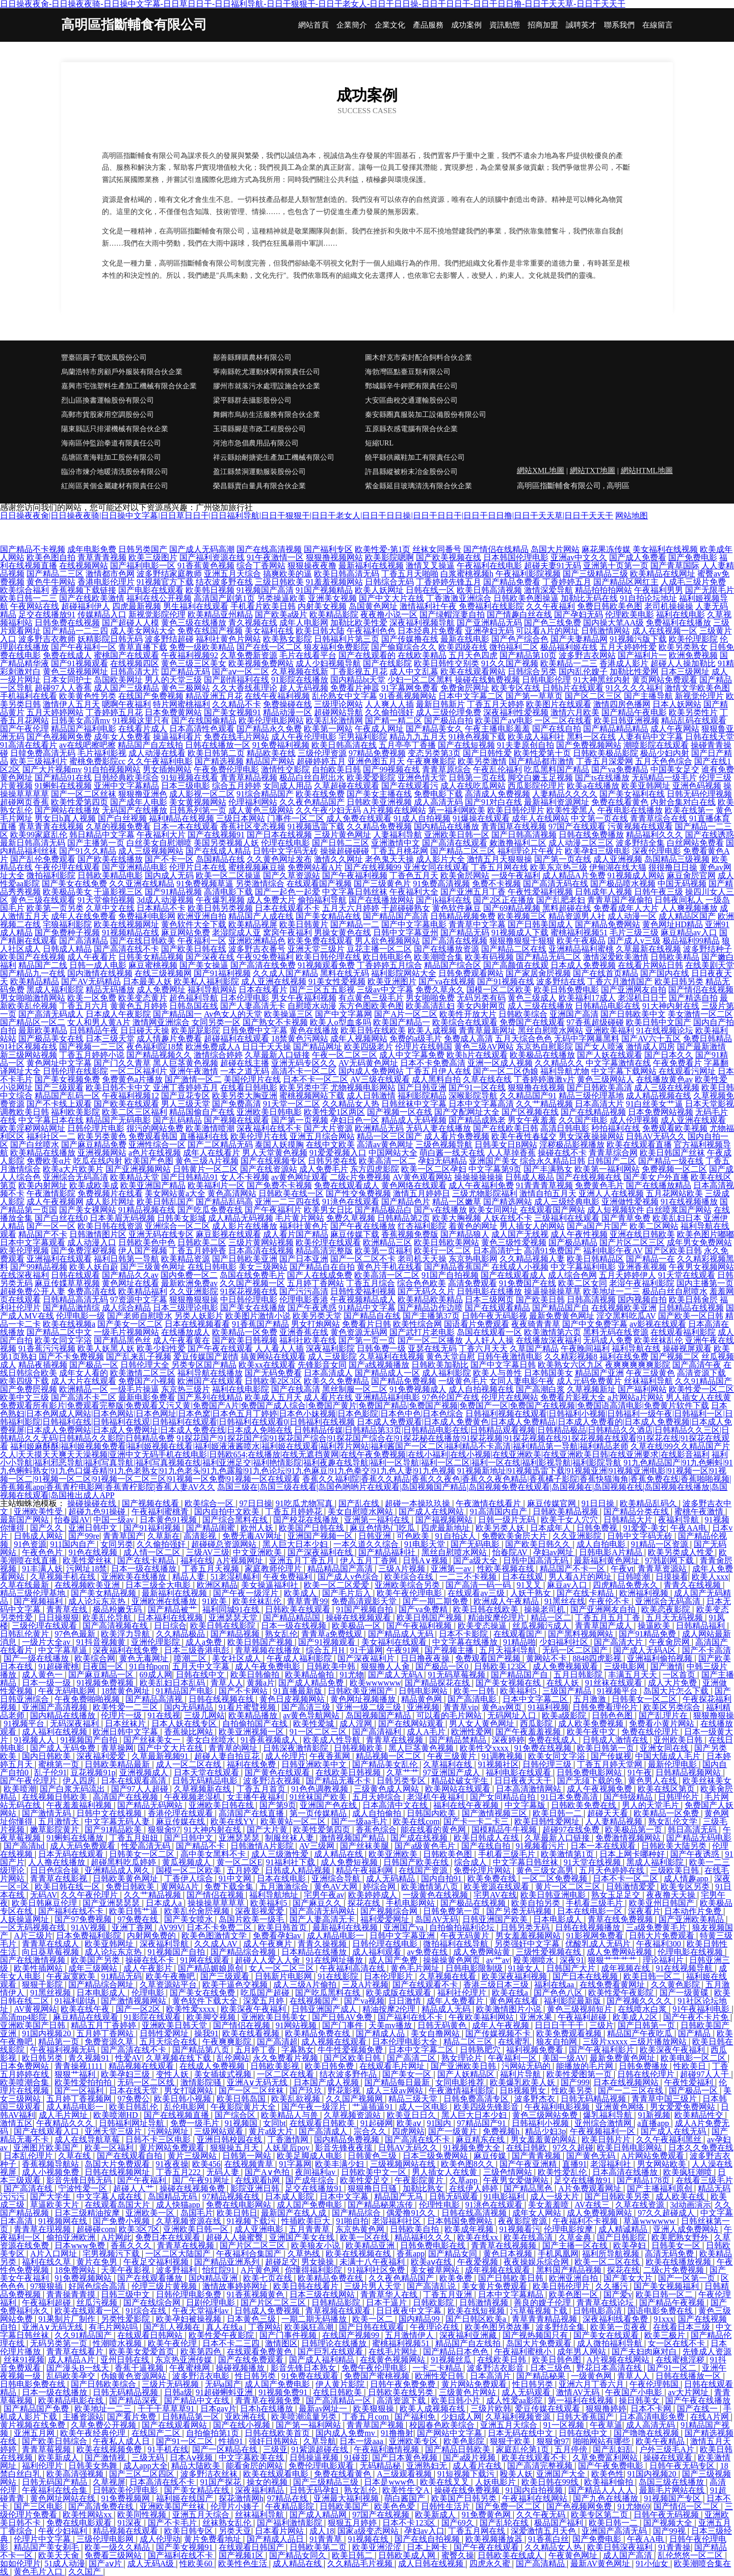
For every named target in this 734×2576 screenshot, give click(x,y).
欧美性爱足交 (365, 2180)
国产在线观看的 (367, 655)
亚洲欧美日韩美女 (274, 2017)
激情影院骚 (201, 2082)
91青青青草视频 (544, 1185)
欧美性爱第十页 (542, 753)
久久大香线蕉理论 (244, 688)
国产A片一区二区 (405, 1014)
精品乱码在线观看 (693, 720)
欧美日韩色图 (557, 2359)
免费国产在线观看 (532, 1022)
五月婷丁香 (256, 2049)
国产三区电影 (39, 2506)
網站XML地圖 (540, 470)
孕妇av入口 (424, 2531)
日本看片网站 (280, 2531)
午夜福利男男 (658, 590)
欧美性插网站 (39, 1968)
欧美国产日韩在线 (312, 1527)
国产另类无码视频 (520, 1911)
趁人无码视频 (303, 688)
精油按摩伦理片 (497, 1617)
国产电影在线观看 (151, 590)
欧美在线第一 (689, 810)
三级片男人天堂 (373, 2286)
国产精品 (695, 2033)
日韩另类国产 (142, 549)
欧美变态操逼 (483, 1625)
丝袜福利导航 (648, 1381)
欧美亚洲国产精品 (153, 1185)
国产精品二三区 (55, 573)
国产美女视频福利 (667, 2286)
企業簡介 (351, 25)
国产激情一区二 (193, 1079)
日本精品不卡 (161, 908)
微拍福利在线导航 (456, 1943)
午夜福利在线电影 (489, 565)
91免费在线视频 (543, 1748)
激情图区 (281, 2343)
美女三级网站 (263, 1267)
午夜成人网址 (379, 728)
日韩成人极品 (529, 1177)
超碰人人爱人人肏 (268, 1960)
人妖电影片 (496, 2482)
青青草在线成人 (51, 1943)
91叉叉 (530, 1585)
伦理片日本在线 (197, 867)
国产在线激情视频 (33, 1960)
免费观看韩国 (152, 1136)
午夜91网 (403, 1650)
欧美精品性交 (699, 2115)
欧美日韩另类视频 (220, 908)
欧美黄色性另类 (87, 696)
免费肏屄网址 (464, 688)
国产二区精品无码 (220, 1144)
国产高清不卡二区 (83, 1397)
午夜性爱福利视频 (540, 891)
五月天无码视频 (675, 1617)
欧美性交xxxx (485, 1748)
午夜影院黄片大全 (244, 2106)
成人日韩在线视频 (431, 2563)
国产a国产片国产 (597, 1226)
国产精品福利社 (387, 1552)
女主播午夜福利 (256, 1797)
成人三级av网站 (395, 2090)
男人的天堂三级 (173, 679)
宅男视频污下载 (112, 2253)
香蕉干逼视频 (140, 2367)
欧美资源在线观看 (497, 1886)
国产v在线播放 (440, 1209)
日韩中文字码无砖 (285, 851)
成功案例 (466, 25)
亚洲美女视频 (332, 598)
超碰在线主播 (244, 1063)
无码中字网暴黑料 (586, 1038)
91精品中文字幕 (367, 1307)
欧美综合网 (94, 1658)
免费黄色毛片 (599, 1185)
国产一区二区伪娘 (505, 1071)
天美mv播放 (391, 2025)
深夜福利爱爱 (101, 1756)
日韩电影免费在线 (33, 2384)
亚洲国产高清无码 (615, 2531)
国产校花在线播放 (306, 1519)
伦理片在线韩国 (423, 1046)
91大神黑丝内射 (601, 679)
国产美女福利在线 (632, 794)
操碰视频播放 (241, 2367)
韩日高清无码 (693, 1829)
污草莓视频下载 (539, 2310)
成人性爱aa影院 (515, 2400)
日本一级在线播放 (144, 1568)
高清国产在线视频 (126, 1797)
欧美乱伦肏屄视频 (197, 1911)
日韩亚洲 (375, 1536)
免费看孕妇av (278, 1935)
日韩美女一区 (676, 2245)
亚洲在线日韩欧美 (642, 1234)
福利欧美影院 (75, 1112)
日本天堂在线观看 (207, 1772)
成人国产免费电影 (310, 2204)
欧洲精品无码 (379, 1128)
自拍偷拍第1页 (213, 2433)
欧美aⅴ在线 (432, 2261)
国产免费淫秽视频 (83, 1250)
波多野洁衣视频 (272, 1780)
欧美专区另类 (686, 1886)
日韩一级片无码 (507, 1519)
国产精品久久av (130, 1275)
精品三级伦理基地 (591, 1095)
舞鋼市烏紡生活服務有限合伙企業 (266, 414)
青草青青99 (307, 1601)
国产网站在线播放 (67, 810)
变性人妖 (173, 2074)
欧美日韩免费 (330, 2066)
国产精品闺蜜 (211, 1527)
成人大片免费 (673, 1682)
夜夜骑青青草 (535, 1324)
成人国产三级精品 (126, 688)
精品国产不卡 (42, 1234)
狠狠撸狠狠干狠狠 (522, 940)
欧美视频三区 (521, 916)
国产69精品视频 (511, 908)
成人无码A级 (151, 2563)
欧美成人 (301, 1593)
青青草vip (460, 1707)
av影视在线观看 (658, 1324)
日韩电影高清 (598, 2310)
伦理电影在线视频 (691, 1952)
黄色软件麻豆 (456, 908)
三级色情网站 (508, 2172)
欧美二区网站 (654, 1226)
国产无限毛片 (709, 590)
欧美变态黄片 (142, 997)
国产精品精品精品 (615, 728)
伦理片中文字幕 (43, 2539)
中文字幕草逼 (63, 1650)
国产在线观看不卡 (426, 1984)
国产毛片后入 (347, 1593)
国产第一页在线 (562, 859)
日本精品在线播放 (315, 1952)
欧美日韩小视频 (183, 2098)
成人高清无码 (438, 802)
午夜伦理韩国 (655, 2384)
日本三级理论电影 (185, 1307)
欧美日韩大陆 (320, 630)
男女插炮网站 (167, 769)
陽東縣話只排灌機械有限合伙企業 (114, 429)
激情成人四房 (650, 1046)
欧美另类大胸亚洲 (244, 1095)
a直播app (654, 2123)
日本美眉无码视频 (122, 1218)
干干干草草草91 (167, 2408)
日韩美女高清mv (80, 720)
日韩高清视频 (591, 1299)
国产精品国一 (177, 1014)
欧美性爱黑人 (570, 810)
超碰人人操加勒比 (683, 663)
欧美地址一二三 (611, 1291)
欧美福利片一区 (216, 1185)
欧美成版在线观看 (399, 1992)
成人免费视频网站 (600, 2213)
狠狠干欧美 (511, 2441)
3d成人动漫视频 (165, 900)
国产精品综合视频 (244, 1952)
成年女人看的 (83, 1373)
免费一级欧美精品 (201, 647)
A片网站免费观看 (653, 2155)
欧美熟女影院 (287, 639)
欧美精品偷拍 (310, 1674)
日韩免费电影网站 (590, 1772)
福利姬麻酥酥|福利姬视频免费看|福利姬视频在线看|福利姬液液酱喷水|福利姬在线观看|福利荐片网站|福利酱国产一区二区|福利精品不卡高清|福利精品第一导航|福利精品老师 (319, 1446)
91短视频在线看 (189, 777)
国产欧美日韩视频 (244, 1340)
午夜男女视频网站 (701, 1267)
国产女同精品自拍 (503, 1797)
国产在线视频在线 (588, 1177)
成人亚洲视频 (617, 859)
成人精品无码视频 (240, 1218)
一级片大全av (47, 1642)
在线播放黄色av (664, 1079)
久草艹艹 (402, 1772)
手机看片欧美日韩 (263, 606)
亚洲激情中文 (395, 842)
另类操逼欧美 (281, 598)
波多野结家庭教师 (169, 573)
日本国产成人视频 (327, 2082)
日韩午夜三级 (658, 891)
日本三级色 (551, 2367)
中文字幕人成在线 (110, 2196)
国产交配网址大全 (467, 1112)
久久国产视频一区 (252, 1283)
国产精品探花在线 (438, 1682)
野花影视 (345, 2090)
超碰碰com (95, 2229)
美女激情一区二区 (700, 1014)
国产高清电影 (473, 1699)
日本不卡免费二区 (220, 1927)
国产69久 (458, 2522)
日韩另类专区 (402, 1780)
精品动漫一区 (287, 712)
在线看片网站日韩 (650, 965)
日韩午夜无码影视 (494, 1315)
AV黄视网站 (35, 2009)
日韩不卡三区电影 (159, 2139)
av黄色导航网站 (312, 1715)
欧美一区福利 (110, 2147)
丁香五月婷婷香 (197, 1250)
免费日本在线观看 (168, 2237)
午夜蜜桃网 (190, 2367)
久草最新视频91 (161, 1756)
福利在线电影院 (240, 1389)
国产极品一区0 (442, 1666)
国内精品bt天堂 (357, 679)
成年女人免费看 (122, 736)
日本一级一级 (47, 1682)
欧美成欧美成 (93, 1185)
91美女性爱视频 (336, 981)
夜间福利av (316, 2172)
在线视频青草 (249, 2164)
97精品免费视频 (377, 753)
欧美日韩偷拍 (255, 1674)
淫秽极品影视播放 (572, 1144)
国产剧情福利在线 (236, 679)
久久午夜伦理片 (90, 1894)
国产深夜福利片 (367, 1658)
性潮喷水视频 (118, 2343)
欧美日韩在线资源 (110, 1226)
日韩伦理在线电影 (386, 1943)
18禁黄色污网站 (299, 1038)
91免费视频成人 (418, 1389)
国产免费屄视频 (28, 1389)
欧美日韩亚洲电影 (554, 1894)
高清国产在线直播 (252, 1813)
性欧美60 (196, 2563)
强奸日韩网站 (274, 2441)
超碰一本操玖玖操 (418, 1503)
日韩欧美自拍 (415, 2229)
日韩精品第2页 (403, 1218)
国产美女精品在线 (328, 916)
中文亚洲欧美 (258, 1552)
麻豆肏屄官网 (691, 875)
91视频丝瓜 (452, 2359)
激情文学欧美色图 (697, 688)
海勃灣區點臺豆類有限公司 (408, 372)
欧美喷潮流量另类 (304, 2416)
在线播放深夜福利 (548, 1340)
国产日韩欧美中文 (633, 1014)
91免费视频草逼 (204, 883)
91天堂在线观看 (686, 1275)
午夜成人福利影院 (300, 1658)
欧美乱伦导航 (108, 1617)
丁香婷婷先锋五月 (448, 581)
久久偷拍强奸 (389, 712)
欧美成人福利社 (536, 736)
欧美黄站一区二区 (294, 1821)
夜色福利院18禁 (155, 1046)
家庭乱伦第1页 (523, 2449)
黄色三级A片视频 (207, 1160)
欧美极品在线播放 (542, 1054)
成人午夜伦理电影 (303, 736)
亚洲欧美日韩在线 (222, 1805)
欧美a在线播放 (593, 785)
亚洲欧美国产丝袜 (173, 2506)
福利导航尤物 (564, 1071)
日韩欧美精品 (674, 957)
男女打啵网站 (189, 2090)
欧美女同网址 (493, 1209)
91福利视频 (548, 1707)
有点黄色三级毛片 (371, 997)
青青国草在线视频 (513, 826)
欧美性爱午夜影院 (622, 1992)
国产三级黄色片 (382, 883)
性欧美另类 (573, 2090)
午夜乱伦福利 (497, 769)
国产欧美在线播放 (110, 859)
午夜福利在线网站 (535, 2498)
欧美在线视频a (69, 1324)
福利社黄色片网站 (228, 639)
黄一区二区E (240, 1862)
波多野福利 (177, 2270)
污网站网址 (169, 2131)
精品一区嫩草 (456, 1201)
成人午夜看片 (91, 957)
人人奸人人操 (489, 1340)
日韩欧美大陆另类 (675, 1846)
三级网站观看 (219, 2131)
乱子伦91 (50, 1772)
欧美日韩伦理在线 (328, 957)
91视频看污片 (541, 1846)
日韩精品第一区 (191, 2416)
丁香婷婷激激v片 (544, 1079)
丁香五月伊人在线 (438, 1071)
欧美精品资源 (185, 1258)
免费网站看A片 (315, 867)
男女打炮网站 (315, 1324)
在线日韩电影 (212, 1267)
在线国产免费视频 (151, 696)
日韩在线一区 (430, 590)
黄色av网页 (503, 1707)
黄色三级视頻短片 (580, 2009)
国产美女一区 (407, 2074)
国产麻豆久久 (318, 1903)
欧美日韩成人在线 (487, 1837)
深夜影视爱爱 (260, 1911)
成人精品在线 (339, 1854)
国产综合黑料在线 (236, 1519)
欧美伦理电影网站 (271, 720)
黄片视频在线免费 (33, 2425)
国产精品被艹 (173, 1609)
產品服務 (428, 25)
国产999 (575, 2082)
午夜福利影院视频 (528, 573)
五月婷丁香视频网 (80, 2098)
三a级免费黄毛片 (657, 1927)
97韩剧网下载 (670, 1560)
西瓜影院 (537, 1723)
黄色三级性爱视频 (513, 1242)
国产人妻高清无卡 (252, 1006)
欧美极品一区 (357, 1625)
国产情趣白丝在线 (519, 614)
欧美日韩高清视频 (489, 590)
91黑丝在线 (564, 1601)
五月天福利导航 (508, 1650)
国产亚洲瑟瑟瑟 (112, 1903)
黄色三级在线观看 (42, 900)
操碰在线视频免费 (193, 2188)
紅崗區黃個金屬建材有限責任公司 (114, 486)
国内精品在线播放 (446, 826)
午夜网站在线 (34, 606)
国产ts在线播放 (602, 777)
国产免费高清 (236, 1103)
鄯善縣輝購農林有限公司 (252, 357)
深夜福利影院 (330, 1348)
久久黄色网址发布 (279, 859)
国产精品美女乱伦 (386, 1764)
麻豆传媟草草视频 (67, 1283)
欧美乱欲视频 (296, 2098)
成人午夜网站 (674, 728)
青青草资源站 (663, 1568)
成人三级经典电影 (566, 1201)
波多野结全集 (640, 842)
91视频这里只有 (140, 720)
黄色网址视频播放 (364, 1699)
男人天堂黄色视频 (274, 1152)
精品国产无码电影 (118, 1120)
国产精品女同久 (298, 2555)
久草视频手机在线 (63, 1576)
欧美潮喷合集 (438, 957)
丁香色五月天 (413, 875)
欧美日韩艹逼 (134, 1911)
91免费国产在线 (527, 1283)
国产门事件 (343, 2025)
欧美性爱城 (314, 1723)
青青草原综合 (446, 769)
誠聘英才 (581, 25)
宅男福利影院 (362, 736)
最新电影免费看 (146, 1397)
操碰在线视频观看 (359, 1617)
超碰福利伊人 (85, 606)
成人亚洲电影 (259, 2229)
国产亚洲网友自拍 (633, 989)
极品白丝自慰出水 (312, 777)
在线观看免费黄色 (260, 2351)
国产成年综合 (310, 2180)
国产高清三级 (306, 1707)
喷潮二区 (191, 1658)
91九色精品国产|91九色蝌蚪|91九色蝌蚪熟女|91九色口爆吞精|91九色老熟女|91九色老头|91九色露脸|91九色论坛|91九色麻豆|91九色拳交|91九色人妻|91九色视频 (366, 1466)
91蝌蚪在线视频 (63, 785)
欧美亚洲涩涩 (377, 2547)
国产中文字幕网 (343, 1014)
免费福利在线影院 (491, 606)
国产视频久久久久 (640, 2000)
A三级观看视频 (405, 2473)
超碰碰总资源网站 (224, 1544)
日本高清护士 (497, 1250)
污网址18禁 (86, 1568)
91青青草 (326, 2539)
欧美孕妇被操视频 (189, 2319)
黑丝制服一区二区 (354, 1389)
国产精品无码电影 (698, 1837)
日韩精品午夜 (93, 1030)
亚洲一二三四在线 (287, 1201)
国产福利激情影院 (290, 2522)
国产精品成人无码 (401, 1633)
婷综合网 (380, 1886)
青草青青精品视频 (545, 2319)
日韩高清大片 (134, 671)
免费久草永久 (439, 989)
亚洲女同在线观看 (436, 867)
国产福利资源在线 (212, 557)
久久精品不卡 (236, 704)
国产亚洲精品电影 (134, 867)
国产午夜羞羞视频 (529, 1731)
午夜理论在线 (435, 2327)
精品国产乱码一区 (67, 1095)
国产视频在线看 (151, 1503)
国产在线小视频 (242, 2425)
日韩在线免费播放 (591, 834)
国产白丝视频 (122, 818)
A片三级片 (33, 1935)
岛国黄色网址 (373, 606)
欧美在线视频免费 (110, 2449)
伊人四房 (80, 1780)
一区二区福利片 (138, 1071)
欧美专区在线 (515, 688)
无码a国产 (223, 2384)
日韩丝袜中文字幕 (414, 1103)
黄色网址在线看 (130, 1283)
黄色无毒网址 (144, 1658)
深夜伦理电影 (656, 851)
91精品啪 (519, 1642)
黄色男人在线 (653, 1780)
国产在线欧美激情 (91, 598)
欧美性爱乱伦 (563, 2172)
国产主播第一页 (95, 842)
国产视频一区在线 (399, 1112)
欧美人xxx (710, 1576)
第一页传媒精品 (319, 1813)
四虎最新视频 (136, 606)
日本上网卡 (428, 2547)
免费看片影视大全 (573, 1397)
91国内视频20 (47, 2033)
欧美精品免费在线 (318, 2033)
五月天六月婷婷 (350, 908)
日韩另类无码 (526, 1927)
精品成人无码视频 (414, 1120)
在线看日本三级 (682, 2327)
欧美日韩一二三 (28, 598)
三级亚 (275, 2449)
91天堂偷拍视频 (106, 900)
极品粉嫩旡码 (118, 1609)
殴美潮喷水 (534, 1960)
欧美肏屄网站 (464, 875)
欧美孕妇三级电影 (597, 851)
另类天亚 (235, 2531)
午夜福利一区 (201, 940)
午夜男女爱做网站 (516, 2180)
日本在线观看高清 (134, 1780)
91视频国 (242, 2123)
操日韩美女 (640, 2400)
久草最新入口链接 (277, 1054)
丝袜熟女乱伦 (227, 2522)
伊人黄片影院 (341, 2384)
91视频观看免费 (326, 965)
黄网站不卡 (547, 1658)
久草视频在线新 (299, 671)
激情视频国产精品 (353, 1837)
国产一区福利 (80, 2090)
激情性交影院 (285, 769)
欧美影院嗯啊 (389, 557)
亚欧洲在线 (246, 2416)
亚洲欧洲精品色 (256, 940)
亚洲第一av (452, 1568)
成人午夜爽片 (268, 1943)
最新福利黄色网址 (607, 1560)
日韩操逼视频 (315, 2457)
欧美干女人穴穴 (570, 1519)
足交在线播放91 (46, 614)
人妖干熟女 (531, 1593)
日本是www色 (390, 2482)
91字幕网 (295, 2164)
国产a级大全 (476, 1560)
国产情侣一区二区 (687, 2506)
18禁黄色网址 (126, 1691)
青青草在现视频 (43, 2229)
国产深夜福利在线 (321, 1552)
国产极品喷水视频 (623, 883)
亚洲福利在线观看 (59, 1258)
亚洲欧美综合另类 (408, 1585)
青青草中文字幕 (477, 924)
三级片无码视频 (171, 2384)
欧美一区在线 (365, 2237)
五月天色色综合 (663, 761)
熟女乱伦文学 (673, 1821)
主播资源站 (83, 2416)
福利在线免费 (623, 1356)
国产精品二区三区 (462, 851)
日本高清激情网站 (529, 1788)
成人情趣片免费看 (169, 1038)
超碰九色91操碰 (97, 1511)
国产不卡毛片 (173, 2522)
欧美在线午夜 (86, 2009)
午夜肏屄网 (670, 1642)
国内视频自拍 (642, 1299)
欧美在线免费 (320, 794)
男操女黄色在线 (342, 932)
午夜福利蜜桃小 (524, 2351)
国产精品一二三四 (75, 630)
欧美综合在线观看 (464, 1022)
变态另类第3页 (434, 753)
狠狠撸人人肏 (386, 1666)
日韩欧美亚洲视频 (379, 802)
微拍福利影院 (51, 875)
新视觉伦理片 (699, 696)
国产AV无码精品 (91, 981)
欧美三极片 (665, 2335)
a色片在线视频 (154, 1152)
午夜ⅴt (622, 1568)
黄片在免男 (97, 2261)
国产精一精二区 (393, 720)
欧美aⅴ (410, 2123)
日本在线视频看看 (197, 1324)
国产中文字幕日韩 (503, 1364)
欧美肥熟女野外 (681, 2237)
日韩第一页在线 (477, 777)
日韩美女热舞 (93, 2465)
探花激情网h (241, 2498)
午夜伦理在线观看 (67, 867)
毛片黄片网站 (299, 1218)
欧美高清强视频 (76, 2473)
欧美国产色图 (148, 1160)
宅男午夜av (324, 1894)
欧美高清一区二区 (387, 1275)
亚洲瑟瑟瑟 (240, 1837)
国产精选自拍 (693, 997)
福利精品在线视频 (181, 818)
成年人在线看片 (211, 1152)
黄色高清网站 (231, 1193)
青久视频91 (89, 2058)
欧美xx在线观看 (267, 1364)
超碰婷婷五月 (321, 761)
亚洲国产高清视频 (55, 1707)
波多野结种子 (707, 948)
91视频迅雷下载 (316, 826)
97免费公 (133, 2098)
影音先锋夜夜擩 (344, 2147)
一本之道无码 (244, 1071)
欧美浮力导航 (126, 1633)
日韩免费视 (597, 1527)
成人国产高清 (628, 2555)
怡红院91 (219, 2270)
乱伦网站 (233, 2058)
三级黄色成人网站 (387, 1788)
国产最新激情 (701, 1046)
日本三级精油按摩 (88, 2213)
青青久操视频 (323, 1943)
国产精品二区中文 (59, 1332)
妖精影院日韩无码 (110, 639)
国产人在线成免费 (319, 1275)
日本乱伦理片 (29, 2155)
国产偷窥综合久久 (403, 647)
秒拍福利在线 (615, 1128)
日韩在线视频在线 (222, 1699)
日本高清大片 (599, 1103)
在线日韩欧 (527, 2147)
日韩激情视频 (484, 2302)
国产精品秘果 (541, 2376)
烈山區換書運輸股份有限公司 (107, 400)
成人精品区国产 (687, 916)
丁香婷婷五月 (566, 581)
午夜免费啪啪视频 (88, 1699)
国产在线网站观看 (411, 1723)
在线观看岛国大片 (118, 2204)
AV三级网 (317, 1846)
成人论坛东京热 (97, 1601)
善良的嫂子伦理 (543, 2302)
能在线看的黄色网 (434, 1829)
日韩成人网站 (39, 1536)
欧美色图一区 (574, 2294)
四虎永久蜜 (490, 2563)
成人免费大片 (271, 900)
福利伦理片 (43, 2465)
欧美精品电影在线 (72, 2400)
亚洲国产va (404, 1927)
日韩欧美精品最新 (118, 1764)
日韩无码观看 (454, 2196)
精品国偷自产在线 (201, 1112)
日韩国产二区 (611, 1160)
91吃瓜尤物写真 (305, 1503)
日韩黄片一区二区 (205, 1169)
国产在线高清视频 (269, 549)
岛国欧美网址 (118, 679)
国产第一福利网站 (309, 2425)
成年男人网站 (582, 2351)
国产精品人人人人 (602, 2490)
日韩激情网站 (605, 630)
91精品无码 (121, 1976)
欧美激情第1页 (568, 1854)
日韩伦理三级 (547, 1764)
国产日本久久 (668, 1054)
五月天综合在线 (169, 2041)
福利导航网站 (212, 989)
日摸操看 (672, 1576)
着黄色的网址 (473, 1226)
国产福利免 (416, 2416)
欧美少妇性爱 (161, 1348)
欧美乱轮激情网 (334, 720)
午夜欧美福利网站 (482, 2017)
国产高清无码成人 (51, 1014)
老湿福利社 (611, 2164)
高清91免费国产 (552, 1250)
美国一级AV (564, 2058)
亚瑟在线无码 (432, 1348)
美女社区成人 (237, 1658)
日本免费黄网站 (173, 712)
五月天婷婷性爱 (628, 647)
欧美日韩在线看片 (306, 2286)
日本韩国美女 (548, 1373)
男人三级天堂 (185, 1103)
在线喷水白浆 (643, 2009)
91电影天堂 (425, 1544)
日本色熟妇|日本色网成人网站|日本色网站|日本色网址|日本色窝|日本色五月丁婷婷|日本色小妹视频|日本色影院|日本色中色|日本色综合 (363, 1409)
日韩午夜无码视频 (667, 2514)
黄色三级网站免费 (546, 2115)
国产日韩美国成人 (540, 924)
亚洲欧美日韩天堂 (175, 2025)
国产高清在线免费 (263, 965)
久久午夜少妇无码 (328, 810)
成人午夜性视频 (579, 1234)
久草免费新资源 (248, 655)
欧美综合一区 (210, 1503)
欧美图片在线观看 (558, 704)
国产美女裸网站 (87, 1209)
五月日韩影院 (579, 1674)
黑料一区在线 (591, 736)
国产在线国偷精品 (204, 720)
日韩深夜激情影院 (296, 1748)
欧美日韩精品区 (595, 1258)
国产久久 (47, 1527)
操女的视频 (268, 2482)
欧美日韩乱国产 (165, 1201)
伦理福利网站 (252, 802)
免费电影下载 (438, 794)
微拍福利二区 (513, 647)
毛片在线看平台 (307, 655)
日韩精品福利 (701, 1625)
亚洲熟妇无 (427, 2465)
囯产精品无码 (185, 671)
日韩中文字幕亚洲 (403, 1935)
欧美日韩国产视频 (430, 1617)
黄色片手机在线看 (389, 1267)
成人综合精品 (126, 1307)
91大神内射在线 (670, 1006)
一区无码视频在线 (33, 1927)
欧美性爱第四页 (79, 802)
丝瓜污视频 (97, 2302)
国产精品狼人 (464, 1234)
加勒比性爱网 (634, 671)
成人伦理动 (160, 2539)
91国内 (440, 2123)
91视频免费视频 (106, 1682)
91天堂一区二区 (291, 1103)
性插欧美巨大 (306, 2221)
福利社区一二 (51, 1136)
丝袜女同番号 (436, 549)
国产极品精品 (572, 1242)
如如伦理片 (20, 2563)
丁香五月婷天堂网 (610, 1764)
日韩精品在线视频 (691, 1307)
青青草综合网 (613, 1152)
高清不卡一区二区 (303, 1071)
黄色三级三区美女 (193, 663)
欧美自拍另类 (536, 1903)
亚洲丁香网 (133, 1927)
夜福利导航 (679, 1519)
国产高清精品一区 (339, 2400)
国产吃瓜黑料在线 (328, 1992)
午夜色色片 (43, 1552)
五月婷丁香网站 (315, 1283)
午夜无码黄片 (465, 1935)
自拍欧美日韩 (336, 769)
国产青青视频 (537, 2155)
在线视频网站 (83, 565)
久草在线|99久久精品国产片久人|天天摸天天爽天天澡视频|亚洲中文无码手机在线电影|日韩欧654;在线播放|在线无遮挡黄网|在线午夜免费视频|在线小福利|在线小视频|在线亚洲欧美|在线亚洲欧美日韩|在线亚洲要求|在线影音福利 (365, 1450)
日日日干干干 (560, 2025)
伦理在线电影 (285, 842)
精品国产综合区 (452, 965)
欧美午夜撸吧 (171, 1976)
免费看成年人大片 (626, 908)
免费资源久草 (110, 2041)
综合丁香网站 (261, 565)
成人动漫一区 (632, 916)
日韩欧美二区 (201, 1242)
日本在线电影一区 (590, 1911)
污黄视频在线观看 (640, 826)
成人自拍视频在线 (481, 1389)
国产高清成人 (324, 2131)
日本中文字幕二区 (471, 696)
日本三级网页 (489, 1299)
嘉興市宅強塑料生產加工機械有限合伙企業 (129, 386)
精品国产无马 (399, 2196)
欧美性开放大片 (467, 1014)
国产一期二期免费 (436, 1601)
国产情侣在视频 (216, 1894)
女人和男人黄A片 (98, 1022)
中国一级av (114, 1519)
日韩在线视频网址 (118, 2172)
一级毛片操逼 (134, 1389)
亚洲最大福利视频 (347, 2498)
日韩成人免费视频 (268, 2310)
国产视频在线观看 (236, 1120)
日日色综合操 (55, 1870)
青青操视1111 (79, 2066)
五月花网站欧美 (674, 1193)
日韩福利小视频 (541, 2123)
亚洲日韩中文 (93, 1527)
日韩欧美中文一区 (374, 2172)
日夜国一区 (104, 1666)
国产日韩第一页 (647, 2025)
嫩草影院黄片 (55, 1829)
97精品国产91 (482, 2123)
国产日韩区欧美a (476, 2319)
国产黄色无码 (591, 2155)
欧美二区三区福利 (134, 1112)
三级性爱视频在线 (549, 1952)
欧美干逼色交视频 (236, 1984)
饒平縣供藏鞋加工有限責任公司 (415, 457)
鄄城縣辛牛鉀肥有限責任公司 (411, 386)
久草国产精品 (534, 1348)
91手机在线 (168, 2449)
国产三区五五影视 (322, 989)
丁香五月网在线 (499, 867)
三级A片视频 (402, 1568)
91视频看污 (520, 2229)
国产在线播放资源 (446, 948)
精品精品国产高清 (341, 1568)
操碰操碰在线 (92, 1503)
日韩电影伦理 (546, 679)
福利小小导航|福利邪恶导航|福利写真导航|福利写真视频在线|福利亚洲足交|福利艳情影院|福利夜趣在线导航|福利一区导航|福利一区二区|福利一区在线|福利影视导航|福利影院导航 (364, 1458)
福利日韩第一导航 (126, 1258)
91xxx (663, 2319)
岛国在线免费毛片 (252, 1275)
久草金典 (576, 2237)
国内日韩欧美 (47, 1756)
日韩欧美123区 (501, 1666)
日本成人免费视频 (583, 965)
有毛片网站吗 (114, 2327)
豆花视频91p (92, 1772)
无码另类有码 (481, 997)
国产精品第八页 (201, 2049)
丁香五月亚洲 (448, 2294)
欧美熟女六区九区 (570, 1364)
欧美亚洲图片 (392, 981)
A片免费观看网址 (590, 2188)
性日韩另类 (256, 2376)
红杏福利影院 (422, 1226)
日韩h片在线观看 (573, 688)
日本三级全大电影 (159, 1585)
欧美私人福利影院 (206, 981)
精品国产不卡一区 (573, 1568)
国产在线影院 (387, 663)
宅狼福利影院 (67, 924)
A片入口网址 (54, 2253)
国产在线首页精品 (605, 973)
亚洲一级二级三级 (369, 1707)
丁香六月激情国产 (619, 981)
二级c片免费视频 (360, 1177)
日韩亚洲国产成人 (325, 2009)
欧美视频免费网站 (261, 663)
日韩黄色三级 (373, 2155)
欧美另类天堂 (317, 1315)
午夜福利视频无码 (63, 2049)
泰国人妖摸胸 (279, 1144)
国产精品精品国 (292, 1617)
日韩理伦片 (679, 1797)
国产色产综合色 (519, 639)
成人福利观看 (377, 1952)
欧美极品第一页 (634, 1829)
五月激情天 (59, 1821)
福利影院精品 (422, 1095)
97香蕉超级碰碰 (595, 1022)
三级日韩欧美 (279, 581)
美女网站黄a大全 (175, 1193)
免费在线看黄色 (619, 802)
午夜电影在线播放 (630, 810)
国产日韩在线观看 (372, 2327)
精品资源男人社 (577, 916)
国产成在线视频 (420, 1837)
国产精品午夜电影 (634, 712)
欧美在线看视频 (251, 2033)
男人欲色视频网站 (387, 940)
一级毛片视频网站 (126, 1332)
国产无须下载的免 (590, 1780)
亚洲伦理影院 (156, 1642)
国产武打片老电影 (422, 1332)
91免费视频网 (126, 2498)
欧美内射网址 (42, 1185)
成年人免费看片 (456, 2000)
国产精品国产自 (560, 1307)
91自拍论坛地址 (648, 598)
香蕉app (411, 2253)
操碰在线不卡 (562, 1152)
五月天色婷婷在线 (612, 1870)
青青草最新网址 (487, 1030)
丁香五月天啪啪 (409, 573)
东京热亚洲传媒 (184, 2359)
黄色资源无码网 (358, 1332)
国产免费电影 (692, 557)
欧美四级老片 (368, 1046)
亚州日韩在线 (125, 2359)
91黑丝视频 (51, 1992)
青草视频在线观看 (339, 2310)
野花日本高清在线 (610, 2367)
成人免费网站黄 (482, 1952)
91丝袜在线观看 (614, 1682)
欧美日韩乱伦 (134, 2106)
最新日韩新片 (440, 704)
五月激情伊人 (410, 2335)
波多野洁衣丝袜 (210, 2473)
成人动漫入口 (91, 1242)
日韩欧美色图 (448, 1854)
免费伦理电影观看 (322, 2465)
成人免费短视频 (350, 1862)
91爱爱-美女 (644, 1527)
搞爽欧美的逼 (287, 573)
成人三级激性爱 (280, 1854)
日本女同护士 (67, 679)
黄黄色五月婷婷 (138, 1006)
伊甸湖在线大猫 (617, 867)
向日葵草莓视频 (51, 1952)
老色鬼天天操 (389, 859)
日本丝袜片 (126, 1723)
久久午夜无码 (541, 2514)
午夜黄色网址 (573, 2555)
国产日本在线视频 (279, 834)
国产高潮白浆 (540, 1389)
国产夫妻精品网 (579, 639)
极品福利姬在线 (568, 647)
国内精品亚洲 (214, 2278)
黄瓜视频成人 (187, 1862)
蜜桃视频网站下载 (312, 1095)
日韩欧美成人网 (407, 2555)
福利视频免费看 (535, 2049)
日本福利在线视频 (171, 1617)
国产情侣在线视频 (700, 989)
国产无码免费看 (273, 1373)
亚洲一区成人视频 (500, 1063)
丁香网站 (264, 2327)
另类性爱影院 (126, 2319)
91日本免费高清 (570, 1797)
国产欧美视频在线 (448, 557)
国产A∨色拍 (268, 2172)
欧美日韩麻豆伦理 (45, 1903)
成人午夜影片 (148, 1968)
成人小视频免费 (51, 2172)
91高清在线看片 (28, 745)
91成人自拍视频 (422, 818)
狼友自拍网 (557, 2041)
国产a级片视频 (470, 2457)
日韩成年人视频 (603, 891)
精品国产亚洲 (599, 1373)
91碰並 (356, 2457)
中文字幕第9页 (494, 1169)
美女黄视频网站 (197, 802)
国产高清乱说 (432, 2286)
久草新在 (163, 1536)
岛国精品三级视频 (677, 859)
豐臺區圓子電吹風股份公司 (104, 357)
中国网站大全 (393, 1152)
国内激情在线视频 (100, 973)
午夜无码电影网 (67, 1691)
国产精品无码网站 (151, 1805)
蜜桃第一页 (59, 1764)
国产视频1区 (242, 2555)
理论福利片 (664, 1960)
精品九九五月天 (418, 736)
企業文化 (390, 25)
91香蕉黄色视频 (205, 565)
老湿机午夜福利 (436, 1797)
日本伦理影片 (389, 1976)
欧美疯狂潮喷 (688, 2172)
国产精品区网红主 (626, 581)
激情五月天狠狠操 (499, 859)
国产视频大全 (668, 2522)
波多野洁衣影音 (496, 2367)
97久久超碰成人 (667, 2213)
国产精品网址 (317, 1046)
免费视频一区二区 (674, 1169)
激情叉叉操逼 (430, 565)
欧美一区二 (373, 2319)
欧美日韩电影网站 (630, 2147)
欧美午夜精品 (661, 2441)
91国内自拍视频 (535, 2490)
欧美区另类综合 (672, 1707)
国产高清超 (277, 2041)
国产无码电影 (476, 1544)
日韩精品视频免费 (462, 916)
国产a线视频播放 (379, 1364)
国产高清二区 (412, 2058)
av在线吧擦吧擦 (87, 745)
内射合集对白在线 (683, 802)
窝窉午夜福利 (287, 932)
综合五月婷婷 (236, 785)
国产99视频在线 (391, 769)
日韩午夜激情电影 (509, 1356)
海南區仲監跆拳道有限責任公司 (111, 443)
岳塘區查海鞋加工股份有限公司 (111, 457)
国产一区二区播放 (430, 1340)
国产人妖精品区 (466, 2074)
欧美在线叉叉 (445, 2482)
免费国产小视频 (146, 1381)
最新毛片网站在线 (672, 2490)
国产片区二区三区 (632, 1242)
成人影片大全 (440, 859)
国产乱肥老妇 (560, 900)
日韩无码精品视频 (594, 2098)
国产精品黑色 (529, 2188)
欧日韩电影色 (387, 957)
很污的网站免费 (155, 1128)
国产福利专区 (328, 549)
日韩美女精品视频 (151, 957)
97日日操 (256, 1503)
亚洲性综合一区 (157, 1144)
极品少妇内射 (664, 753)
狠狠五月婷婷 (353, 2522)
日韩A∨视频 (426, 1560)
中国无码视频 (682, 883)
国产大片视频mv (52, 769)
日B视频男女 (524, 2090)
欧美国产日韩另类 (465, 2498)
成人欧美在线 (681, 2196)
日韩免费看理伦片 (606, 1707)
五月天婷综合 (377, 1797)
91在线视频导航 (685, 1968)
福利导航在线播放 (210, 1373)
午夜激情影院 (51, 1193)
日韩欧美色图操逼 (526, 598)
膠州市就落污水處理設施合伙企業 (266, 386)
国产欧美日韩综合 (55, 2441)
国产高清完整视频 (540, 2465)
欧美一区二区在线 (608, 2261)
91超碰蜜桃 (58, 1666)
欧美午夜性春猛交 (524, 1136)
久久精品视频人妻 (532, 1258)
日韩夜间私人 (678, 900)
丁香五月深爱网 (604, 761)
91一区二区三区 (319, 1731)
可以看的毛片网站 (450, 1715)
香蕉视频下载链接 (83, 590)
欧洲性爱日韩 (440, 2376)
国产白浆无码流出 (73, 1788)
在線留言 (657, 25)
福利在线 (196, 1560)
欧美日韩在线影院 (223, 1625)
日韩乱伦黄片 (25, 1633)
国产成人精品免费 (312, 1682)
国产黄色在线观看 (278, 1772)
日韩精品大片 (629, 1519)
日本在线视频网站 (627, 2082)
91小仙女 (653, 2563)
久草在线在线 (487, 1079)
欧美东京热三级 (558, 867)
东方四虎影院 (374, 1169)
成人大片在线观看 (83, 1381)
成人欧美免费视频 (591, 1723)
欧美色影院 (464, 2441)
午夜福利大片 (161, 834)
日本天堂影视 (709, 1103)
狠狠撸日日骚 (373, 2188)
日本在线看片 (263, 989)
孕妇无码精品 (442, 1160)
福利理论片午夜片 (530, 851)
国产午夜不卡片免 (696, 2017)
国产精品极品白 (383, 1209)
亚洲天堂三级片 (316, 948)
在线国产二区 (157, 2433)
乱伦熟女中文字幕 (344, 696)
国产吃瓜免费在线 (210, 1209)
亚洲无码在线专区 (161, 1234)
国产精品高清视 (155, 1699)
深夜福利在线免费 (126, 1650)
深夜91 (572, 1960)
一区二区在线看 (563, 720)
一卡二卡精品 (437, 2367)
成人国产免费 (394, 1960)
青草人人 (227, 1682)
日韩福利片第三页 (346, 639)
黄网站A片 (181, 1886)
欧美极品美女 (67, 891)
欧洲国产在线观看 (210, 1381)
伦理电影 (149, 1992)
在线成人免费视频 (213, 2066)
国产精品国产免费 (37, 2408)
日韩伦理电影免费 (189, 2294)
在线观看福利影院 (683, 1332)
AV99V (171, 1927)
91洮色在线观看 (350, 1201)
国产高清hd (25, 1846)
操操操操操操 (478, 1177)
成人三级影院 (332, 1356)
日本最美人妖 (147, 981)
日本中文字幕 (345, 2196)
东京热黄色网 (360, 2229)
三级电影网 (625, 1666)
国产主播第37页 (431, 1315)
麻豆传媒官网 (552, 1503)
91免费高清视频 (441, 883)
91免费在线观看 (310, 2376)
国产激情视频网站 (134, 2000)
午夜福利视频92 (189, 655)
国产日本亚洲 (303, 1258)
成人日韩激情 (371, 1095)
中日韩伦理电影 (248, 1299)
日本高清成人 (328, 1373)
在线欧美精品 (422, 655)
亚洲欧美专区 (414, 2441)
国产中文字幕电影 (414, 924)
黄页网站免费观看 (664, 679)
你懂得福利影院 (314, 2270)
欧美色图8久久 (468, 2164)
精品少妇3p (545, 2131)
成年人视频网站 (358, 1038)
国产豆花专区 (185, 1095)
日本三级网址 (685, 671)
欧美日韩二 (353, 2555)
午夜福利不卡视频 (586, 2221)
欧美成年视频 (469, 2229)
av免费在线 (428, 1952)
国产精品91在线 (63, 777)
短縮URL (379, 443)
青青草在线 (67, 1609)
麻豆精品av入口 (689, 932)
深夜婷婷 (508, 1740)
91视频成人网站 (636, 875)
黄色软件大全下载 (193, 924)
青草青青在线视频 (51, 826)
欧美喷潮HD (116, 2115)
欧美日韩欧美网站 (446, 1242)
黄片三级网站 (193, 2155)
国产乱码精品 (177, 1120)
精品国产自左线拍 (150, 745)
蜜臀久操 (457, 2555)
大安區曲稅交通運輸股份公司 (411, 400)
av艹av (498, 1960)
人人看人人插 (279, 1348)
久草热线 (304, 2253)
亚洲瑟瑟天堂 (233, 1617)
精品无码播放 (110, 989)
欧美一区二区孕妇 (433, 1169)
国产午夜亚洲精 (529, 2164)
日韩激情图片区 (97, 1234)
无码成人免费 (607, 1340)
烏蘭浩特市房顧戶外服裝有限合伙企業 (121, 372)
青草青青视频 (101, 557)
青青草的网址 (233, 1748)
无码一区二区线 (146, 2082)
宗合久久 (371, 2131)
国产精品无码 (464, 932)
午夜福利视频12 (130, 1095)
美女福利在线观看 (395, 1642)
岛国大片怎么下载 (677, 1691)
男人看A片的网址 (581, 1576)
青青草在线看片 (76, 2351)
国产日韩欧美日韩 (511, 2278)
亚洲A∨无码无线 (258, 2082)
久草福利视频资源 (519, 2416)
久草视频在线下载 (179, 2058)
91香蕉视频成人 (270, 1740)
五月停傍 (572, 2449)
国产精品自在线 (372, 1315)
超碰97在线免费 (571, 1829)
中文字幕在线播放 (466, 1642)
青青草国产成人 (604, 1625)
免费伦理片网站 (483, 1870)
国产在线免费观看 (251, 2359)
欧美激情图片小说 (509, 2009)
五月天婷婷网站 (55, 712)
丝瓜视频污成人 (541, 1625)
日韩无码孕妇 (315, 2490)
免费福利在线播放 (678, 622)
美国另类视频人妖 (226, 842)
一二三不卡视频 (469, 1576)
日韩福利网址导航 (132, 2123)
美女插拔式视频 (223, 2074)
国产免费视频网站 (588, 745)
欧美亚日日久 (412, 2115)
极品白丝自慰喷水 (674, 1291)
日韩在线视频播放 (588, 1927)
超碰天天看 (608, 1813)
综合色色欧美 (421, 1283)
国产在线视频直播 (177, 2115)
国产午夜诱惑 (311, 1307)
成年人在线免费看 (83, 916)
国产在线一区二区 (269, 647)
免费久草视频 (350, 1218)
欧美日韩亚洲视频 (626, 720)
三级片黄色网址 (342, 834)
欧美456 (206, 2164)
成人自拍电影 (601, 1544)
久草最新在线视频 (648, 948)
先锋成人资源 (707, 2351)
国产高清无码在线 (555, 883)
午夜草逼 (606, 2425)
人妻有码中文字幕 (650, 736)
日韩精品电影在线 (607, 1006)
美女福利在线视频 (665, 549)
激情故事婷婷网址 (236, 2286)
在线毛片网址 (394, 2351)
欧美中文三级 (24, 1397)
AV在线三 (593, 2204)
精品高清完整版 (324, 1250)
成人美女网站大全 (142, 630)
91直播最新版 (298, 1691)
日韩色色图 (613, 1715)
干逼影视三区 (118, 891)
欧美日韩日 (237, 2213)
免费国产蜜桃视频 (377, 2376)
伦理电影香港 (303, 1299)
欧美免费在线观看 (320, 940)
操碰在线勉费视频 (487, 679)
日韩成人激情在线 (616, 1740)
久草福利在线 (448, 1764)
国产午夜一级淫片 (246, 1593)
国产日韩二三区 (340, 842)
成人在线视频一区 (664, 630)
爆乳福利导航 (608, 2115)
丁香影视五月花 (358, 671)
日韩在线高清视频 (475, 2213)
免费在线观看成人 (346, 1185)
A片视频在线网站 (394, 810)
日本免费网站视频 (660, 1112)
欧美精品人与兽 (290, 2115)
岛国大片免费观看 (118, 2164)
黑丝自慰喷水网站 (550, 1030)
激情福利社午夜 (428, 606)
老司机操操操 (668, 606)
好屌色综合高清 (97, 2286)
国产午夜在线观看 (220, 1348)
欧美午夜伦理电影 (410, 1593)
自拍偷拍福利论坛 (462, 1927)
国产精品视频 (236, 1633)
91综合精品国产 (265, 794)
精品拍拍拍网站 (603, 590)
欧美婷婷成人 (373, 1894)
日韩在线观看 (75, 1275)
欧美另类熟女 (683, 647)
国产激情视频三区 (495, 1813)
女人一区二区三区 (282, 1968)
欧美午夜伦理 (173, 2343)
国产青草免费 (625, 1218)
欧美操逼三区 (288, 1014)
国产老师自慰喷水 (139, 1315)
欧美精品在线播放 (42, 1152)
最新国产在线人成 (294, 2213)
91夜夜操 (172, 2164)
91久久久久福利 (634, 688)
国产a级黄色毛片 (426, 1846)
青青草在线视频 (395, 1740)
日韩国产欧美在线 (417, 1862)
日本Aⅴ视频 (192, 2457)
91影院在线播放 (299, 679)
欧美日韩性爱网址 (548, 1821)
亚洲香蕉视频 (642, 1267)
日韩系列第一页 (197, 810)
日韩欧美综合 (523, 1014)
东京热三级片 (185, 1389)
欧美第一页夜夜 (619, 2327)
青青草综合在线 (658, 818)
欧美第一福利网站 (607, 1169)
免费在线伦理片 (650, 1731)
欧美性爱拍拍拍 (84, 2082)
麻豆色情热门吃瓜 (383, 1527)
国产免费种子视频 (67, 932)
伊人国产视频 (142, 1250)
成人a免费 (205, 1642)
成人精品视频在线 (658, 1095)
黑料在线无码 (344, 973)
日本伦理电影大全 (405, 2041)
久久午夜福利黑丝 (669, 2139)
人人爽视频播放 (689, 908)
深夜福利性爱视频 (515, 712)
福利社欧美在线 (307, 1340)
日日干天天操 (266, 1046)
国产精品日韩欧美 (458, 2449)
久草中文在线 (110, 908)
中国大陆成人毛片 (668, 1756)
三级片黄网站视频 (261, 1242)
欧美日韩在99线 (551, 2482)
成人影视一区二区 (201, 794)
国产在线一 (698, 2408)
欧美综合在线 (409, 1576)
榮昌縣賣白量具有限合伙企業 (259, 486)
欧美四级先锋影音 (487, 2106)
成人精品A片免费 (574, 875)
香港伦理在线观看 (181, 1813)
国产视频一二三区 (91, 1046)
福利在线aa (555, 1984)
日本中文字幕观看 (32, 1242)
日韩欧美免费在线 (584, 1805)
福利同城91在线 (231, 1609)
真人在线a (225, 2327)
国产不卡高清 (706, 1650)
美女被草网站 (435, 2270)
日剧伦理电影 (211, 2302)
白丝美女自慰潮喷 (159, 842)
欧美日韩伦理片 (515, 810)
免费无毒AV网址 (253, 1536)
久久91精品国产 (703, 1381)
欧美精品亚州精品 (220, 614)
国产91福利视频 (222, 973)
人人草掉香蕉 (511, 1152)
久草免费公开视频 (104, 2425)
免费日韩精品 (707, 1038)
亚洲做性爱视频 (630, 1201)
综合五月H (326, 1650)
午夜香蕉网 (330, 1756)
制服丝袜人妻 (290, 1837)
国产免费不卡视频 (279, 1185)
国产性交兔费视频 (358, 1193)
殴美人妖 (516, 2473)
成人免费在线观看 (358, 818)
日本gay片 (218, 2408)
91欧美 (215, 1601)
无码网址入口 (512, 1715)
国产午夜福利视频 (354, 875)
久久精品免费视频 (379, 826)
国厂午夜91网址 (201, 2180)
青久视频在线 (252, 622)
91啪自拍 (352, 2221)
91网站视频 (297, 2025)
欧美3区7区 (139, 2229)
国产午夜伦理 (24, 728)
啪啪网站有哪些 (602, 2441)
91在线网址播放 (335, 1960)
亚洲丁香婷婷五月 (185, 1087)
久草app (465, 2180)
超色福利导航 (193, 997)
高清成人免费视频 (497, 794)
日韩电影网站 (424, 1691)
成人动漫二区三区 (581, 842)
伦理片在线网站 (509, 1397)
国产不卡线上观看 (59, 1103)
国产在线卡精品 (146, 1560)
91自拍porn (149, 1666)
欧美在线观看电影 (276, 2473)
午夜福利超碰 (583, 2017)
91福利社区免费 (377, 2270)
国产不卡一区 (169, 859)
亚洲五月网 (35, 2433)
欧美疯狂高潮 (309, 2327)
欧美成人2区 (636, 2017)
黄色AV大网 (336, 1886)
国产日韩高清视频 (524, 834)
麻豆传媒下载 (354, 1234)
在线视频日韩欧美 (55, 1797)
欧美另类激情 (482, 761)
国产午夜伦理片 (29, 1780)
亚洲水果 (536, 2017)
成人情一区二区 (152, 1552)
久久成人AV (217, 1943)
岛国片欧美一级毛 (252, 1919)
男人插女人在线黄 (698, 1397)
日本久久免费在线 (700, 2147)
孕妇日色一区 (354, 1120)
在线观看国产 (518, 1633)
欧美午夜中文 (592, 1731)
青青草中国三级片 (665, 2098)
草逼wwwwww (650, 2221)
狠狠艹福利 (76, 2074)
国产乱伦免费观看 (42, 859)
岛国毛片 (196, 2213)
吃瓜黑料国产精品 (556, 769)
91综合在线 (146, 2310)
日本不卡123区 (409, 2522)
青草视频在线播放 (268, 1650)
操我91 (206, 2033)
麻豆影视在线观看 (228, 1234)
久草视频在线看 (448, 1976)
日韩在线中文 (201, 1674)
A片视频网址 (241, 1560)
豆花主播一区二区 (379, 948)
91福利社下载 (291, 1862)
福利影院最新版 (573, 2000)
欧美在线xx (478, 2237)
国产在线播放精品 (658, 1185)
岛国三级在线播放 (672, 2482)
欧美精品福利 (142, 1291)
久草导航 (319, 2441)
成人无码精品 (391, 1878)
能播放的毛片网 (585, 2066)
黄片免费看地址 (213, 2539)
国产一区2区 (139, 2009)
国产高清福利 (377, 1731)
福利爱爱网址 (385, 1919)
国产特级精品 (629, 1797)
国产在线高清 (295, 1389)
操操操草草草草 (217, 1903)
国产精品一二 (354, 924)
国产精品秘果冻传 (381, 2204)
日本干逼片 (387, 2302)
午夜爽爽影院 (431, 761)
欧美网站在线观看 (458, 1788)
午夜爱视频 (478, 2261)
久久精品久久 (559, 1063)
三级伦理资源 (322, 753)
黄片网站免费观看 (172, 2147)
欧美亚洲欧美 (394, 1854)
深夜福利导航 (165, 1943)
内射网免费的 (152, 1935)
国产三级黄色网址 (153, 1267)
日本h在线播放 (267, 2408)
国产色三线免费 (552, 622)
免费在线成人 (67, 655)
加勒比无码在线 (589, 598)
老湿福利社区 (397, 2221)
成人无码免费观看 (83, 1846)
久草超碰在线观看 (346, 785)
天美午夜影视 (126, 2270)
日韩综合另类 (532, 671)
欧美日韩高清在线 (344, 745)
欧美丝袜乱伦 (658, 1340)
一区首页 (680, 1674)
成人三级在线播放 (540, 1006)
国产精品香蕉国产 (456, 1267)
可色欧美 (414, 1536)
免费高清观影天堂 (365, 1601)
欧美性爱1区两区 (334, 1112)
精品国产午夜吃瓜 (640, 2033)
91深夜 (130, 2522)
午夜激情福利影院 (462, 2090)
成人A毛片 (427, 1731)
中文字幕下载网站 (624, 1071)
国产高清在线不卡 (126, 948)
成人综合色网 (572, 1275)
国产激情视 (106, 2457)
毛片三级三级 (634, 932)
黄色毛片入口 (39, 2571)
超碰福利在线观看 (236, 1038)
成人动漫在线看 (157, 753)
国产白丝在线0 (61, 1218)
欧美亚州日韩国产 (662, 1903)
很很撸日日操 (672, 867)
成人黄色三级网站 (261, 810)
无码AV (43, 1894)
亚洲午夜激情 (193, 1071)
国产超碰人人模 (130, 622)
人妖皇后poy (288, 2147)
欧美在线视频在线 (359, 2253)
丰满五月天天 (633, 1674)
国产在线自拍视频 (428, 2539)
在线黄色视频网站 (393, 2359)
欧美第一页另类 (55, 908)
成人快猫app (179, 2204)
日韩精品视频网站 (689, 1772)
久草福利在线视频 (391, 1356)
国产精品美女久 (434, 728)
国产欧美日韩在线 (193, 948)
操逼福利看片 (177, 736)
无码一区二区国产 (576, 1650)
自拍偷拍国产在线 (256, 1723)
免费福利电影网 (146, 916)
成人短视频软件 (615, 1209)
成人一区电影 (424, 2106)
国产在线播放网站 (381, 900)
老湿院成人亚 (236, 932)
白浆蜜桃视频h (466, 573)
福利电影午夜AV (613, 1250)
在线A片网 (710, 2416)
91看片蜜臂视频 (248, 1707)
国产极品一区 (93, 1364)
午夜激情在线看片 (489, 1503)
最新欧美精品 (42, 1030)
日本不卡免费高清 (432, 1063)
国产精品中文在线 (197, 2400)
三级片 (601, 2025)
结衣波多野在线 (224, 581)
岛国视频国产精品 (379, 1715)
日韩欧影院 (434, 2302)
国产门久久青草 (122, 1063)
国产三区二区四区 (142, 2473)
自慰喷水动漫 (311, 1006)
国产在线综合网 (152, 2302)
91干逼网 (366, 1650)
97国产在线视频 (381, 2514)
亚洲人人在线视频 (611, 1193)
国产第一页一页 (367, 1340)
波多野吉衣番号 (256, 948)
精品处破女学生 (460, 1780)
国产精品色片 (405, 1201)
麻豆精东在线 (481, 2139)
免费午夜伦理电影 (375, 2367)
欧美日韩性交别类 (446, 663)
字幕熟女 (297, 2049)
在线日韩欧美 (338, 2392)
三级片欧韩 (490, 2408)
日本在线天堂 (134, 2090)
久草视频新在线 (203, 1788)
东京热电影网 (473, 1258)
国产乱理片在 (664, 1715)
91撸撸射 (397, 2433)
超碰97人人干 (705, 2074)
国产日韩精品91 (189, 1177)
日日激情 (405, 2000)
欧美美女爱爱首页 (142, 2351)
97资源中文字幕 (138, 1299)
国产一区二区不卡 (363, 1258)
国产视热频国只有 (536, 2335)
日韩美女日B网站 (506, 1144)
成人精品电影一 (336, 1935)
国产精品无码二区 (548, 957)
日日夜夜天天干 (524, 1780)
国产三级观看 (59, 1087)
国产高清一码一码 (479, 1585)
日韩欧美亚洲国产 (361, 1691)
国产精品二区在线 (513, 948)
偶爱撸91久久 (411, 2213)
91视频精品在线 (130, 932)
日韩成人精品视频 (298, 1870)
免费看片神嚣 (354, 688)
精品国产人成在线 (261, 916)
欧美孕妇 (630, 2245)
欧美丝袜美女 (707, 1780)
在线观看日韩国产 (252, 2547)
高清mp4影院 (24, 2017)
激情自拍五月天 (547, 1193)
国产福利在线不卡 (72, 1911)
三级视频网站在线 (403, 2164)
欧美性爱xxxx (191, 2009)
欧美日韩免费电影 (566, 989)
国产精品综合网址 (102, 1984)
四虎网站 (408, 2131)
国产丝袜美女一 (152, 1740)
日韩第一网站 (247, 2155)
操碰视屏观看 (687, 1348)
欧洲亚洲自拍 (201, 916)
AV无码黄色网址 (368, 1063)
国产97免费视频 (84, 1919)
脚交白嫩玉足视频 (540, 777)
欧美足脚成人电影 (310, 2155)
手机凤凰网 (558, 2253)
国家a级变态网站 (368, 2531)
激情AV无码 (578, 2392)
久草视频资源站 (353, 2115)
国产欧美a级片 (281, 614)
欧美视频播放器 (495, 2539)
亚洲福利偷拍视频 (660, 1658)
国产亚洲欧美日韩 (464, 2066)
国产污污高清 (303, 1291)
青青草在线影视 (59, 1878)
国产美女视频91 (232, 712)
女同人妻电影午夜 (522, 1381)
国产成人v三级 (634, 940)
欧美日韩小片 (456, 2400)
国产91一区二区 (185, 2441)
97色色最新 (76, 1633)
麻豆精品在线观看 (86, 2017)
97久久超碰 (573, 2147)
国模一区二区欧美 (499, 989)
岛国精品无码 (173, 2196)
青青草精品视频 (248, 777)
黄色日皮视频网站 (293, 1699)
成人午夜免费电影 (268, 1666)
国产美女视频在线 (509, 1682)
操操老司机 (545, 1609)
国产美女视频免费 (67, 1079)
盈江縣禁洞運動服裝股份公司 (259, 472)
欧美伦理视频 (24, 1250)
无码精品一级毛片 (664, 777)
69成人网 (156, 1674)
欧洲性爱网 (471, 1731)
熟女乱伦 (281, 1633)
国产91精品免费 (648, 1633)
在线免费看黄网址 (613, 1984)
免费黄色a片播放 (132, 1079)
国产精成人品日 (276, 2539)
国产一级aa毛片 (360, 1821)
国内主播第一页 (704, 1283)
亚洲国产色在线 (329, 1805)
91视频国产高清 (265, 590)
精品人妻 (189, 1576)
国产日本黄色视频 (405, 2457)
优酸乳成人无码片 (599, 1943)
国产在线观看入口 (47, 2131)
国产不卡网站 (244, 1691)
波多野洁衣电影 (201, 2376)
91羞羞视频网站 (334, 581)
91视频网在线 (63, 2221)
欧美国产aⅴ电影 (503, 720)
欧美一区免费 (91, 997)
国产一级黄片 (453, 2131)
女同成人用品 (287, 785)
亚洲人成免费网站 (686, 2229)
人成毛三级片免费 (693, 581)
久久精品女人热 (350, 1103)
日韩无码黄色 (442, 2025)
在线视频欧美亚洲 (624, 1307)
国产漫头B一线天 (78, 2367)
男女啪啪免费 (430, 997)
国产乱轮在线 (505, 2522)
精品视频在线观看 (142, 2066)
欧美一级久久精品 (118, 2547)
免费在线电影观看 (80, 2522)
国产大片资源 (328, 1128)
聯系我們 (619, 25)
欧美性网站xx (88, 2514)
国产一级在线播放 (37, 1658)
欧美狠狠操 (374, 2408)
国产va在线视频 (446, 981)
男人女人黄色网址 (482, 1723)
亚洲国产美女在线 (302, 2237)
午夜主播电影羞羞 (497, 728)
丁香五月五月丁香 (608, 1617)
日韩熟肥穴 (481, 2049)
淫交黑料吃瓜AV (626, 1315)
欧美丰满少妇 (340, 2164)
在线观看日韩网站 (151, 2335)
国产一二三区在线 (631, 2090)
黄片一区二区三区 (568, 1886)
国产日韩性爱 (487, 753)
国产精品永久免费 (269, 728)
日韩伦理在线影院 (75, 1071)
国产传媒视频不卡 (499, 2033)
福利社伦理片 (462, 1992)
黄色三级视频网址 (75, 671)
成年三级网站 (93, 1968)
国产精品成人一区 (387, 1373)
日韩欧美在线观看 (298, 1609)
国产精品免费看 (511, 581)
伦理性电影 (440, 2204)
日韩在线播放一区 (217, 745)
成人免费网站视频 (620, 1952)
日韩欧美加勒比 (439, 1364)
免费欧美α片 (49, 1160)
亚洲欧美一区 (150, 2213)
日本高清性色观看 (201, 728)
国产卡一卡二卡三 (477, 1821)
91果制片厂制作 (67, 2319)
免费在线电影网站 (239, 2204)
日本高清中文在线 (396, 1805)
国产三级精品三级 (595, 573)
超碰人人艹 (134, 2188)
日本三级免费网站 (436, 2155)
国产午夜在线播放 (363, 1226)
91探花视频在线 (248, 1291)
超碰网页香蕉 (24, 802)
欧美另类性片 (693, 712)
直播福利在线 (203, 1136)
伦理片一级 (122, 1715)
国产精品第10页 (528, 655)
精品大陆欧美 (196, 2465)
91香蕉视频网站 (407, 696)
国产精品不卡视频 (32, 549)
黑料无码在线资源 (615, 1332)
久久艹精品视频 (544, 1103)
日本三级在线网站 (323, 2294)
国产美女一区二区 (130, 1324)
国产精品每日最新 (398, 2082)
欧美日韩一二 (558, 1813)
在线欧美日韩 (502, 2359)
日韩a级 (178, 2392)
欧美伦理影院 (693, 639)
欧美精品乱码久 (649, 1503)
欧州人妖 (258, 1527)
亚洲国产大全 (561, 2473)
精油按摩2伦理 (389, 2009)
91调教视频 (503, 1756)
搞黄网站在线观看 (273, 1356)
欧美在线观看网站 (473, 671)
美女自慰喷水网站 (361, 1511)
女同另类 (116, 1544)
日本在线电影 (282, 1878)
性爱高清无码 (146, 1846)
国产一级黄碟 (685, 1992)
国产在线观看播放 (151, 2278)
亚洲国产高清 (573, 1014)
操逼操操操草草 (552, 1291)
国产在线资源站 (268, 1169)
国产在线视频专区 (273, 1160)
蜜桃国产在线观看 (126, 655)
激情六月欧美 (574, 712)
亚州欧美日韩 (678, 1740)
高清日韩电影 (564, 1128)
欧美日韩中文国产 (658, 1022)
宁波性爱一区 (83, 2188)
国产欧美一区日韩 (690, 1315)
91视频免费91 (283, 2392)
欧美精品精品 (34, 981)
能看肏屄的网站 (255, 2465)
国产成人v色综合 (349, 1576)
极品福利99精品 (691, 940)
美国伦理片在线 (252, 1079)
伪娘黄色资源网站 (134, 2376)
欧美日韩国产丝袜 (672, 1152)
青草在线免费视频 (621, 1919)
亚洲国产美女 (493, 1160)
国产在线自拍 (556, 728)
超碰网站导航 (338, 712)
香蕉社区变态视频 (252, 826)
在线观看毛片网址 (393, 2066)
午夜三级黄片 (452, 1756)
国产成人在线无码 (674, 2131)
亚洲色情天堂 (422, 777)
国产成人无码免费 (63, 1748)
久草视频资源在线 (189, 2221)
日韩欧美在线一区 (291, 1193)
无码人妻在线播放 (438, 1128)
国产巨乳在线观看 (331, 2351)
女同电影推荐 (460, 2082)
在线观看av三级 (477, 1593)
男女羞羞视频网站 (529, 1935)
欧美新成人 (59, 2457)
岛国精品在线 (220, 859)
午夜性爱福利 (689, 2082)
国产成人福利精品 (322, 2359)
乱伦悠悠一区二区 (691, 2555)
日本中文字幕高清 (481, 1103)
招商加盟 (543, 25)
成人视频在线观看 (335, 2041)
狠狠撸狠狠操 (193, 1299)
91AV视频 (89, 1927)
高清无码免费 (670, 2253)
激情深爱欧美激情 (615, 957)
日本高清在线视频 (261, 1250)
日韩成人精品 (67, 948)
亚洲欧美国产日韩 (33, 2025)
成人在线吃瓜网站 (473, 785)
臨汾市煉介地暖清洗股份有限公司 (114, 472)
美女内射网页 (481, 1006)
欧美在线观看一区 (88, 2310)
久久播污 (612, 2286)
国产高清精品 (83, 940)
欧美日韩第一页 (606, 1748)
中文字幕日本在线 (51, 1120)
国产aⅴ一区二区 (240, 671)
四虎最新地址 (446, 1527)
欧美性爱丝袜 (88, 1560)
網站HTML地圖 (647, 470)
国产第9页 (277, 1805)
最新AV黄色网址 (601, 2563)
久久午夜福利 (550, 606)
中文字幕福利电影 (583, 1267)
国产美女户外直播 (656, 1177)
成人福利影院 (446, 1373)
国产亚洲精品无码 (489, 622)
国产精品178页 (644, 2180)
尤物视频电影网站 (363, 1087)
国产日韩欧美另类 (618, 2196)
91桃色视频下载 (477, 736)
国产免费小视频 (122, 2221)
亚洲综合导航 (336, 1878)
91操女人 (525, 1968)
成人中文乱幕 (413, 671)
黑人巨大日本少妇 (296, 1544)
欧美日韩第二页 (216, 753)
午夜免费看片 (677, 1063)
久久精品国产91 (528, 1095)
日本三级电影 (185, 785)
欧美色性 (607, 2473)
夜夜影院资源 (523, 2221)
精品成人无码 (447, 2009)
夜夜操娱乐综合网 (537, 2261)
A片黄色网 (261, 2270)
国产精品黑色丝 (122, 1340)
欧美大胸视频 (456, 1218)
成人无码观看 (527, 2392)
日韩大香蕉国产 (586, 2416)
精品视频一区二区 (389, 1756)
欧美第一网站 (328, 728)
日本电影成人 (558, 1919)
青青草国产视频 (376, 2425)
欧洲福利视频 (644, 1593)
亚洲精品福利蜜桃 (581, 948)
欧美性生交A (406, 2490)
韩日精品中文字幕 (102, 834)
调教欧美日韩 (24, 1112)
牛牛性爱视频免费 (351, 2049)
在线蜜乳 (515, 2041)
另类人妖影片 (198, 1315)
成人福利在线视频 (55, 1731)
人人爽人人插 (389, 704)
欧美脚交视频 (212, 2017)
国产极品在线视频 (474, 1903)
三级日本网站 (240, 818)
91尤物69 (633, 2506)
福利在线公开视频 (159, 598)
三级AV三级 (207, 1552)
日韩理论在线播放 (335, 2343)
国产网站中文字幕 (450, 2433)
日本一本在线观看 (185, 826)
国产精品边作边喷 (430, 1307)
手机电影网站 (411, 1903)
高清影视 (201, 1536)
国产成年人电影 (138, 802)
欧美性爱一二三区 (126, 1707)
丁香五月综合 (370, 1283)
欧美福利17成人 (587, 997)
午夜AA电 (689, 1527)
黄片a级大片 (272, 2131)
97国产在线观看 (577, 826)
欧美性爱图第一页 (580, 2074)
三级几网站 (204, 1715)
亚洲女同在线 (665, 1748)
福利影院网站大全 (403, 973)
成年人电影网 (303, 622)
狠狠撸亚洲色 (142, 794)
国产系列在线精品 (210, 1397)
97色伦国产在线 (450, 1397)
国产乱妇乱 (614, 2449)
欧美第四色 (201, 2351)
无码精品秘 (381, 2465)
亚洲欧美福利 (609, 1030)
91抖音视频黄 (101, 1642)
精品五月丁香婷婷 (104, 2025)
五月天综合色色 (523, 1038)
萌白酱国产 (405, 2498)
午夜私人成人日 (122, 2441)
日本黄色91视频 (169, 1519)
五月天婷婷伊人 (627, 1275)
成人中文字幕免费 (411, 1054)
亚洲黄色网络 (620, 2106)
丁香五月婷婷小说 (91, 1054)
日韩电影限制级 (475, 1968)
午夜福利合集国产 (249, 2253)
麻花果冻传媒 (606, 549)
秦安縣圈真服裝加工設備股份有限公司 (425, 414)
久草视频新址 (591, 1389)
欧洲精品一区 (83, 1389)
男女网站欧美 (662, 2164)
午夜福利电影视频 (558, 2106)
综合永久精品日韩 (552, 1160)
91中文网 (236, 1878)
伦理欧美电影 (629, 614)
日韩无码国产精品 (55, 2482)
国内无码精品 (189, 1707)
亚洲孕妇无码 (489, 630)
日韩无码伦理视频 (699, 794)
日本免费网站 (25, 2066)
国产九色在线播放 (606, 2498)
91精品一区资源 (660, 1544)
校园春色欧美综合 (443, 2425)
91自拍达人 (456, 1536)
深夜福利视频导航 (422, 622)
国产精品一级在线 (670, 1160)
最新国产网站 (25, 1519)
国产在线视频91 (216, 834)
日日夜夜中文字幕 (409, 2310)
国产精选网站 (507, 1201)
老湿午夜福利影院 (641, 1283)
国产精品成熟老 (477, 1120)
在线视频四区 (134, 663)
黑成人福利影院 (55, 989)
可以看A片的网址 (547, 630)
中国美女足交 (674, 769)
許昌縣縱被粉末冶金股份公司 (411, 472)
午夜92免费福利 (265, 957)
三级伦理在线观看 (45, 1625)
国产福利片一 (642, 655)
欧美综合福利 (24, 590)
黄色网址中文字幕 (59, 1063)
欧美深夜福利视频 (515, 1976)
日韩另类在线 (332, 1160)
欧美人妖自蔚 (93, 1267)
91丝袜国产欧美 (319, 1797)
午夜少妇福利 (63, 2531)
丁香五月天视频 (211, 1568)
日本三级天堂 (110, 1038)
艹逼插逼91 (373, 2106)
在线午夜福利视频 (277, 696)
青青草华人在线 (390, 2294)
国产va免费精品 (619, 769)
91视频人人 (35, 1740)
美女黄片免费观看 (495, 2286)
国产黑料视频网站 (581, 1633)
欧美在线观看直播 (639, 1144)
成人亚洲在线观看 (693, 1120)
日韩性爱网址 (165, 2033)
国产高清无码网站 (323, 1911)
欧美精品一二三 (568, 663)
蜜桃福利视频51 (579, 932)
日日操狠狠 (58, 1617)
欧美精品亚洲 (371, 2245)
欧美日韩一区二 (653, 1976)
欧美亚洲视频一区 (252, 1731)
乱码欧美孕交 (71, 2376)
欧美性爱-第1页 (382, 549)
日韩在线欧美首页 (278, 2433)
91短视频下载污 (466, 2473)
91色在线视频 (93, 1552)
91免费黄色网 (487, 2514)
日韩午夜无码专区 (683, 2465)
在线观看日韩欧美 (323, 2123)
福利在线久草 (47, 2261)
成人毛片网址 (64, 2115)
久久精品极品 (181, 1633)
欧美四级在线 (462, 647)
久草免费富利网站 (606, 2457)
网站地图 (631, 515)
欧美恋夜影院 (666, 1609)
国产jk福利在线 (443, 900)
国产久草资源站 (291, 875)
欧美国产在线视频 (32, 957)
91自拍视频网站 (112, 769)
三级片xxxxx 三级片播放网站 (636, 2041)
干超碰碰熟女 (405, 908)
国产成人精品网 (319, 2514)
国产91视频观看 (79, 663)
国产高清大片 (619, 1642)
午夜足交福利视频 (157, 2261)
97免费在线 (138, 1919)
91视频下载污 (252, 2221)
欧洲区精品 (217, 1585)
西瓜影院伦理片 (536, 785)
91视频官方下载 (165, 581)
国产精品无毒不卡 (339, 1780)
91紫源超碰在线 (320, 2449)
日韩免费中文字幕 (254, 1030)
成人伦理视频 (634, 1120)
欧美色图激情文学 (215, 1935)
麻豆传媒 (491, 2155)
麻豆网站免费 (185, 932)
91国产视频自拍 (365, 1609)
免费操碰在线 (287, 704)
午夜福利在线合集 (55, 2490)
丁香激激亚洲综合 (458, 598)
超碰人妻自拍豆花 (227, 1756)
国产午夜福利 (142, 2180)
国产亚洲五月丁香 (473, 891)
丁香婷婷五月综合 (389, 965)
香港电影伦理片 (106, 581)
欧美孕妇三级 (126, 2074)
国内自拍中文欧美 (227, 1511)
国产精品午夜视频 (672, 2302)
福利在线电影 (680, 614)
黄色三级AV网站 (484, 1046)
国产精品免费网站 (607, 924)
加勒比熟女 (424, 2188)
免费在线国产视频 (210, 630)
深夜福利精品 (260, 2490)
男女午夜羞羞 (532, 1120)
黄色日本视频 (508, 2253)
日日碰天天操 (144, 1030)
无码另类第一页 (59, 2343)
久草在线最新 (25, 1585)
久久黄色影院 (676, 1984)
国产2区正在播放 (503, 900)
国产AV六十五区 (651, 1038)
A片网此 (116, 2237)
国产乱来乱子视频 (138, 1356)
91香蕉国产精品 (260, 1324)
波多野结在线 (560, 981)
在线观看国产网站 (552, 1209)
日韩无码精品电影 (206, 1780)
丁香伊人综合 (189, 1878)
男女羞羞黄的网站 (544, 2139)
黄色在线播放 (314, 1030)
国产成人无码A (396, 1674)
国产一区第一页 (687, 2278)
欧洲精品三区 (387, 1242)
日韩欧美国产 (345, 2506)
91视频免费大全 (473, 2147)
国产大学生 (51, 2196)
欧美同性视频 (142, 2514)
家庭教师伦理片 (274, 1568)
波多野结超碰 (169, 639)
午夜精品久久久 (65, 2123)
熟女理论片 (462, 2058)
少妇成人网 (461, 2416)
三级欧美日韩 (675, 1870)
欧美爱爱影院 (371, 777)
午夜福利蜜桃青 (161, 1511)
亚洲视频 (423, 1707)
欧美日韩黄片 (303, 924)
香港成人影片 (623, 663)
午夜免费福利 (288, 1576)
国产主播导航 (648, 696)
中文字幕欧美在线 (252, 2457)
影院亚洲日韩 (255, 2188)
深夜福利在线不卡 (269, 1128)
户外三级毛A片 (667, 2449)
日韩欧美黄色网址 (126, 1878)
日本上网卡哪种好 (633, 1854)
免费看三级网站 (114, 2555)
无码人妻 (223, 2172)
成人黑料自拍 (436, 1079)
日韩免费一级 (381, 1348)
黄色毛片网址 (415, 1968)
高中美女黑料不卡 (214, 1854)
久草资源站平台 (169, 1984)
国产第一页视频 (299, 1120)
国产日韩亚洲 (422, 1087)
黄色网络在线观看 (414, 1185)
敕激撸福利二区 (517, 842)
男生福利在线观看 (195, 606)
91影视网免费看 (595, 1935)
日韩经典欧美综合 (126, 777)
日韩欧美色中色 (146, 1242)
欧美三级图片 (152, 557)
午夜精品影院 (290, 2506)
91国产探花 (221, 2482)
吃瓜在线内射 (97, 1160)
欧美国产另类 (96, 1960)
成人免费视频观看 (566, 1666)
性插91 (232, 2441)
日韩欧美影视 (275, 2066)
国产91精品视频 (173, 891)
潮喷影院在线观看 (656, 745)
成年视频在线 (626, 1968)
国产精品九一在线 (32, 973)
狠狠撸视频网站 (334, 557)
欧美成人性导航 (332, 1740)
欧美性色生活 (243, 2563)
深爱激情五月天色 (544, 2531)
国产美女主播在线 (379, 794)
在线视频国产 (315, 2000)
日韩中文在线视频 (110, 1813)
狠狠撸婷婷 (606, 2408)
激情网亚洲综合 (161, 1022)
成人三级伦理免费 (448, 712)
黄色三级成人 (532, 997)
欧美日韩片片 (607, 2139)
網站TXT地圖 (592, 470)
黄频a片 (261, 1682)
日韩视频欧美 (359, 1748)
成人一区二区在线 (189, 1764)
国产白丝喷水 (34, 1144)
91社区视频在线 (28, 1046)
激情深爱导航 (548, 590)
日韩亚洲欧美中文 (315, 1764)
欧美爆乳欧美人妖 (523, 2082)
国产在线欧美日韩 (505, 1128)
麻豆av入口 (568, 1585)
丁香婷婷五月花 (114, 712)
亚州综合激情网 (604, 2123)
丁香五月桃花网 (399, 851)
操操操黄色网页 (452, 1960)
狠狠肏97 (164, 1829)
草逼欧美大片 (55, 2204)
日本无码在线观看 (72, 1854)
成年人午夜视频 (501, 2025)
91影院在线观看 (153, 2017)
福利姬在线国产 (185, 2498)
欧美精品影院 (333, 614)
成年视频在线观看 (498, 2270)
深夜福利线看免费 (616, 2319)
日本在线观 (523, 1576)
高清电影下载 (228, 891)
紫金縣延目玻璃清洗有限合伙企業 (418, 486)
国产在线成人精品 (218, 851)
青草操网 (117, 1748)
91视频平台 (618, 1691)
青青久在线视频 (693, 1585)
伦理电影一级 (80, 1315)
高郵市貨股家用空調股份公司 (107, 414)
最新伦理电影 (673, 1764)
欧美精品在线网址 (662, 573)
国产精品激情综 (71, 1307)
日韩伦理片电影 (95, 1128)
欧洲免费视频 (693, 655)
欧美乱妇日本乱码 (173, 1682)
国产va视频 (364, 2000)
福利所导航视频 (611, 2253)
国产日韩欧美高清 (599, 1087)
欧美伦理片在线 (258, 1136)
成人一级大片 (555, 2196)
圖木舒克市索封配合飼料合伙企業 (418, 357)
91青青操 (674, 2547)
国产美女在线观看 (607, 2335)
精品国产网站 (270, 761)
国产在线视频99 (373, 867)
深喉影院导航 (473, 1095)
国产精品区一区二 (32, 1022)
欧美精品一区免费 (244, 1332)
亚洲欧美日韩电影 (269, 1112)
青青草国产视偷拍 (619, 900)
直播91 (574, 2164)
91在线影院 (339, 1976)
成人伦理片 (285, 1756)
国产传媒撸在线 (409, 639)
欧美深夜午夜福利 (254, 2009)
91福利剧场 (76, 2000)
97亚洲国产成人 (452, 1772)
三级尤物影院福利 (484, 1193)
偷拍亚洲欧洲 (71, 2237)
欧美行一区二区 (442, 1250)
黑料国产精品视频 (570, 2270)
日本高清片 (491, 2376)
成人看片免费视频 (456, 1136)
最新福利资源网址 (556, 802)
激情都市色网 (110, 573)
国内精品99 (420, 2319)
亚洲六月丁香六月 (592, 2384)
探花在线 (365, 1903)
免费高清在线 (91, 1291)
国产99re (83, 1536)
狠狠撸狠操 (713, 1715)
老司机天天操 (422, 1258)
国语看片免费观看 (476, 1324)
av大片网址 (689, 2392)
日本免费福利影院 (89, 1935)
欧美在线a (511, 1992)
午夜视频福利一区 (603, 2131)
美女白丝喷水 (211, 1740)
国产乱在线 (359, 1503)
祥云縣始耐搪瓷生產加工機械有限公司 (273, 457)
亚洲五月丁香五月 (302, 1560)
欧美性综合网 (417, 1324)
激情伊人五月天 (71, 704)
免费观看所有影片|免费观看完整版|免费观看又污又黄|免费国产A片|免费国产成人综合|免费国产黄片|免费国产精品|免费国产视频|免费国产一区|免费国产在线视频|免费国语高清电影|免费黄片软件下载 (354, 1405)
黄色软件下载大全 (206, 2000)
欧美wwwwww (375, 1682)
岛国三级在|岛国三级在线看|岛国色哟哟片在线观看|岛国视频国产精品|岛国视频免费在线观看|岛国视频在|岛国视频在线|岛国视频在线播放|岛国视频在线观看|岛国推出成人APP (363, 1491)
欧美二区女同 (582, 1283)
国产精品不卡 (201, 1846)
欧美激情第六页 (552, 1332)
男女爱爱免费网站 (683, 2106)
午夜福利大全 (413, 891)
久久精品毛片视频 (361, 2563)
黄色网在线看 (514, 2000)
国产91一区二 (672, 2367)
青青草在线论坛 (606, 2302)
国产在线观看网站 (175, 2425)
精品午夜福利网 (365, 1870)
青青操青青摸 (71, 2294)
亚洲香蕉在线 (303, 1332)
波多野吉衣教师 (46, 639)
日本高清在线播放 (626, 2172)
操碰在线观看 (668, 2457)
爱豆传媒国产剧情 (206, 1356)
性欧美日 (690, 2066)
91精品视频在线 (146, 1209)
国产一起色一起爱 (287, 891)
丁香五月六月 (83, 1006)
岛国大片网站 (555, 549)
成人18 (321, 2531)
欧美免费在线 (492, 1878)
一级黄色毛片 (462, 1381)
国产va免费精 (424, 1609)
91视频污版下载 (638, 639)
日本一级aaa (362, 2441)
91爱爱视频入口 (337, 1152)
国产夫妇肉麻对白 (645, 2351)
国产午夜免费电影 (611, 2465)
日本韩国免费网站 (460, 2221)
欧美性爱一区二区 (701, 1389)
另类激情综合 (259, 883)
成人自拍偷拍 (377, 1813)
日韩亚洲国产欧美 (496, 1919)
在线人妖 (563, 1682)
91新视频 (654, 2115)
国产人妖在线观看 (609, 1054)
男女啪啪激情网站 (32, 997)
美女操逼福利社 (270, 1585)
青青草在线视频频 (504, 2245)
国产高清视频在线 (116, 1625)
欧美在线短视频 (477, 2310)
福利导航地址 (274, 1894)
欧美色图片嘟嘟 (705, 1234)
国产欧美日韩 (540, 1299)
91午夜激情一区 (275, 557)
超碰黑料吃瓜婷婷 (124, 1862)
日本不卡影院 (464, 1633)
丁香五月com (366, 2416)
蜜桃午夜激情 (699, 1511)
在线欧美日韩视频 (349, 1772)
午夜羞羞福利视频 (80, 1805)
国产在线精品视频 (593, 1112)
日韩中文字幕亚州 (405, 932)
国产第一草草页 (534, 696)
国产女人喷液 (599, 1046)
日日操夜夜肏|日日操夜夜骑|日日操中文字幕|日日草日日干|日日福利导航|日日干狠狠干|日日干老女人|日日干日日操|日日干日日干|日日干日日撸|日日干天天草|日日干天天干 (306, 515)
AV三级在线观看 (380, 1079)
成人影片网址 (110, 1201)
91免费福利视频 (280, 745)
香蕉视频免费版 (409, 1234)
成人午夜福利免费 (481, 1185)
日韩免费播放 (644, 2066)
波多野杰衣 (535, 2098)
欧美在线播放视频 (679, 2261)
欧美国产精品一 (401, 1022)
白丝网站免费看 (695, 842)
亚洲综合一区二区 (177, 1226)
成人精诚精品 (623, 2229)
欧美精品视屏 (252, 924)
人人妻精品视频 (614, 1821)
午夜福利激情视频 (387, 2449)
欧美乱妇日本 (676, 1218)
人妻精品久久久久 (564, 794)
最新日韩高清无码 (32, 842)
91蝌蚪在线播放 (76, 1837)
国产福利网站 (642, 1389)
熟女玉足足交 (616, 1894)
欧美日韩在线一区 (68, 1886)
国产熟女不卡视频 (275, 1022)
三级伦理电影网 (106, 2539)
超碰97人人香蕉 (63, 688)
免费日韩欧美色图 (609, 606)
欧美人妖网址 (379, 590)
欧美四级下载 (24, 1381)
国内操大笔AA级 (613, 622)
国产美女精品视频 (104, 1593)
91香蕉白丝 (548, 2539)
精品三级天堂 (413, 2098)
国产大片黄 (268, 1829)
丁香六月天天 (483, 1348)
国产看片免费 (132, 2416)
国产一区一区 (51, 1226)
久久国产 (85, 2571)
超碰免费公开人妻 (32, 1291)
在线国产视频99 (351, 2335)
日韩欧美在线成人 (511, 2555)
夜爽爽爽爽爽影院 (637, 1364)
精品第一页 (59, 2041)
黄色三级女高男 (545, 1870)
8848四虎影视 (597, 1658)
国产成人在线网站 (432, 1511)
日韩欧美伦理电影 (126, 2490)
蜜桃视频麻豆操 (256, 867)
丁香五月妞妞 (134, 1837)
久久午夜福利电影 (160, 761)
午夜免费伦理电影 (226, 769)
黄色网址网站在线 (63, 2498)
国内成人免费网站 (371, 1071)
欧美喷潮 (20, 1788)
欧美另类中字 (303, 1087)
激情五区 (16, 2123)
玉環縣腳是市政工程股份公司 (259, 429)
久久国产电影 (583, 1120)
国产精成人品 (381, 2033)
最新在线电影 (464, 639)
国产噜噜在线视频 (647, 2433)
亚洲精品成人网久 (118, 1870)
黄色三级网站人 (605, 1079)
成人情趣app (687, 1878)
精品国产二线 (42, 965)
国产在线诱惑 (709, 834)
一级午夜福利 (515, 875)
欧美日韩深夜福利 (620, 2547)
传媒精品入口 (101, 614)
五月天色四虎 (473, 655)
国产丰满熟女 (547, 1169)
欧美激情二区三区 (142, 1373)
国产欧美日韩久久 (538, 1544)
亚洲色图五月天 (376, 761)
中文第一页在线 (599, 818)
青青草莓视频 (47, 2449)
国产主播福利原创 (660, 2188)
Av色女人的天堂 (233, 1014)
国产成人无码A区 (645, 1650)
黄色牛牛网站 (51, 581)
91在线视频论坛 (664, 1030)
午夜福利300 (659, 1943)
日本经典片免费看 (430, 630)
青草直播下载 (142, 647)
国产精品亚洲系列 (227, 2261)
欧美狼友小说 (316, 2245)
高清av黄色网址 (385, 1144)
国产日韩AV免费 (343, 2017)
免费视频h (502, 2131)
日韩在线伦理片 (646, 2074)
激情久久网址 (338, 859)
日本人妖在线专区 (185, 1723)
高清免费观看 (472, 1283)
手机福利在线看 (28, 696)
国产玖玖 (307, 2090)
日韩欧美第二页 (319, 2547)
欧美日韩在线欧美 (373, 1030)
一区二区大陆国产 (179, 2253)
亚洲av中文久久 (578, 557)
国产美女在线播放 (252, 1307)
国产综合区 (236, 2115)
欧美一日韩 (475, 1691)
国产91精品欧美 (114, 1829)
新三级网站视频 (28, 1054)
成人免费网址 (161, 989)
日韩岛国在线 (193, 1006)
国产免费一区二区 (509, 2506)
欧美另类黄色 (101, 1136)
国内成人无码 (169, 875)
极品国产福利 (559, 2522)
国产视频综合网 (390, 1911)
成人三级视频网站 (151, 851)
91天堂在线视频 (593, 1862)
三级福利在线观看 (566, 1218)
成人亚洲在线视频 (273, 981)
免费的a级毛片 (415, 1038)
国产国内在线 (664, 973)
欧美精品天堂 (134, 1177)
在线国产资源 (424, 1870)
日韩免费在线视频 (67, 622)
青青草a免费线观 (332, 1633)
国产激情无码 (47, 1813)
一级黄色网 (592, 2376)
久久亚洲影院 (193, 1291)
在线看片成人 (142, 728)
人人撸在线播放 (57, 1862)
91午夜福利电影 (701, 2009)
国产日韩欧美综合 (104, 2384)
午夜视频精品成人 (363, 1299)
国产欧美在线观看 (126, 1103)
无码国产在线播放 (134, 810)
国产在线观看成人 (513, 1275)
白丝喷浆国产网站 (679, 1209)
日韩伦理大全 (144, 1364)
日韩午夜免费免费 (403, 2384)
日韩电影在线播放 (489, 1291)
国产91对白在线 (493, 802)
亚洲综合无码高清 (75, 1177)
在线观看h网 (258, 2180)
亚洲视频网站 (101, 1152)
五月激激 (590, 1699)
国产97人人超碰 (140, 1788)
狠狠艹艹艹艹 (613, 1960)
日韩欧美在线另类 (401, 2392)
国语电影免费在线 (661, 2310)
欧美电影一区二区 (694, 2058)
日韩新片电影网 (284, 1976)
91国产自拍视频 (450, 1275)
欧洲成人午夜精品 (507, 1601)
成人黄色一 (43, 1674)
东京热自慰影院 (544, 1046)
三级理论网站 (338, 704)
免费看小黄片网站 (662, 1723)
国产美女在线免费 (74, 883)
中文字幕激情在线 (618, 1063)
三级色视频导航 (444, 1144)
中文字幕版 (526, 1805)
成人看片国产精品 (295, 1234)
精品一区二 (551, 1617)
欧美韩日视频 (210, 590)
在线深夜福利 (24, 1275)
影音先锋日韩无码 (80, 2180)
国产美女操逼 (203, 965)
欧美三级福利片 (38, 761)
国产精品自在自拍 (322, 1267)
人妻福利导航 (397, 834)
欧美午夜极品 (581, 940)
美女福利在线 (269, 630)
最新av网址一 (324, 2408)
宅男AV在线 (495, 1894)
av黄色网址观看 (299, 1177)
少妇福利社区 (564, 1642)
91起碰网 (376, 2123)
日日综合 (170, 1625)
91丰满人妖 (42, 1568)
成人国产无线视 (519, 1234)
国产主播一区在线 (576, 2245)
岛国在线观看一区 (489, 1332)
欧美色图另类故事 (498, 2327)
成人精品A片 (72, 2359)
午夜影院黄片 (420, 2180)
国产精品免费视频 (403, 1381)
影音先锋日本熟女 (304, 2367)
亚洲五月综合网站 (322, 1136)
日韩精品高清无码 (75, 1299)
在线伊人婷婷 (474, 2188)
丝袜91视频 (24, 2359)
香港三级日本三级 (497, 1984)
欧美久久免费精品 (336, 1381)
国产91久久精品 (87, 851)
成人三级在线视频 (666, 1087)
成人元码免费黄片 (589, 1381)
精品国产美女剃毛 (47, 2547)
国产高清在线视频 (454, 940)
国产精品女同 (453, 2253)
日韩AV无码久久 (656, 1136)
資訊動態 (504, 25)
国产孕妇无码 (578, 614)
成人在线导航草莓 (88, 2139)
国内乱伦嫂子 (583, 671)
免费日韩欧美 (131, 1886)
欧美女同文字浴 (63, 1340)
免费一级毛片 (195, 2123)
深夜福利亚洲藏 (469, 2335)
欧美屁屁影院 (195, 1030)
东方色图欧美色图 (371, 1006)
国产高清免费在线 (102, 2506)
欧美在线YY (234, 1821)
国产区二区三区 (593, 696)
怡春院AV (511, 1552)
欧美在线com (416, 1821)
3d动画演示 (690, 2204)
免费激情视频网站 (629, 1837)
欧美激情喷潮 (210, 1128)
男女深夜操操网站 (591, 1136)
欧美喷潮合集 (25, 2082)
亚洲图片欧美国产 (47, 2147)
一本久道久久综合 (367, 1544)
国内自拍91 (442, 1878)
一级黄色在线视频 (436, 1894)
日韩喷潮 (634, 1576)
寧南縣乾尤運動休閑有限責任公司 (266, 372)
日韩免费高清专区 (477, 2098)
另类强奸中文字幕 (528, 1943)
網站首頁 (313, 25)
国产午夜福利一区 (83, 647)
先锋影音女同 (322, 1364)
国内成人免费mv (346, 2433)
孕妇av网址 (554, 1552)
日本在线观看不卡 (287, 908)
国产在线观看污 (409, 785)
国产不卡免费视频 (71, 1356)
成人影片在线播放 (244, 1226)
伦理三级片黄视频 (165, 2286)
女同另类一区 (216, 1022)
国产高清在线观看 (454, 842)
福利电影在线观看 (519, 1772)
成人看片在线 (328, 1397)
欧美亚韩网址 (645, 785)
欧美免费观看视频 (570, 2033)
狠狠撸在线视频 (536, 1087)
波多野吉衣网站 (587, 655)
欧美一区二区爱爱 (337, 1585)
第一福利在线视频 (581, 2400)
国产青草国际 (674, 565)
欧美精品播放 (253, 1715)
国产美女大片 (629, 2278)
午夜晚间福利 (585, 1348)
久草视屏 (109, 2482)
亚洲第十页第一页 (615, 565)
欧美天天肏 (59, 2555)
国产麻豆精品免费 (93, 1144)
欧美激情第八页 (430, 1886)
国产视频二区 (674, 1356)
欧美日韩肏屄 (693, 1299)
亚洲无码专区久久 (303, 1063)
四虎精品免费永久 (626, 1585)
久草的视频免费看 (118, 826)
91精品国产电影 (185, 1691)
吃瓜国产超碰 (266, 1992)
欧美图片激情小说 (258, 1315)
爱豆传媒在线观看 (548, 2408)
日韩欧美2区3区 (273, 1381)
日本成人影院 (290, 2196)
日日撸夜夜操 (426, 1658)
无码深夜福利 (75, 1723)
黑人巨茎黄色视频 (185, 1063)
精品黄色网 (422, 1699)
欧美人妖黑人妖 (106, 1348)
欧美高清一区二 (387, 1160)
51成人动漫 (64, 2563)
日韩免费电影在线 (433, 2245)
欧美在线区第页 (667, 1788)
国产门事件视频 (289, 2335)
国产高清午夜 (696, 1364)
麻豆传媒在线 (181, 1821)
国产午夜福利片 (273, 1209)
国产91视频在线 (505, 981)
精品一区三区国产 (389, 1136)
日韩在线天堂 (709, 736)
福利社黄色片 (303, 1226)
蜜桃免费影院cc (97, 761)
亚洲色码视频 (696, 785)
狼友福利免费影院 (336, 647)
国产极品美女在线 (51, 1038)
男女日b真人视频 (65, 818)
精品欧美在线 (271, 753)
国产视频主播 (450, 1650)
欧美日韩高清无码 (346, 573)
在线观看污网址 (687, 1071)
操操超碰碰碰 (344, 851)
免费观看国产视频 (488, 1658)
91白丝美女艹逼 (654, 1103)
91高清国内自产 (499, 1511)
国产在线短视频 (466, 745)
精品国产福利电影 (83, 728)
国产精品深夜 (134, 2400)
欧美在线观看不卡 (535, 2457)
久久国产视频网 (355, 2098)
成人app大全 (145, 2465)
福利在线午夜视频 (467, 1805)
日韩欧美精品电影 (110, 875)
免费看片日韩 (366, 1324)
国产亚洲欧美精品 (692, 1919)
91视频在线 (369, 2539)
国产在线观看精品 (497, 1307)
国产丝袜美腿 (365, 1846)
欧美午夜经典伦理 (93, 2433)
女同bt (274, 2123)
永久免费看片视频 (286, 2058)
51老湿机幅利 (235, 1576)
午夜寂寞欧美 (71, 1976)
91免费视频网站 (84, 2278)
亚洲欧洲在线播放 (165, 1601)
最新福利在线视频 (371, 565)
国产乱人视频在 (172, 2327)
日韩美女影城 (181, 1218)
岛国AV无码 (436, 1919)
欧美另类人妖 (501, 1527)
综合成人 (471, 1862)
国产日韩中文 (189, 1837)
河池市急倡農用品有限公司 (256, 443)
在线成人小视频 (519, 1267)
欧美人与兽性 (497, 1373)
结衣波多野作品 (349, 2074)
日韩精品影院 (336, 2302)
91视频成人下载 (519, 932)
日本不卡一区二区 (315, 1079)
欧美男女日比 (328, 1209)
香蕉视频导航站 (51, 2164)
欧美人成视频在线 (433, 2408)
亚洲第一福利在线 (377, 1519)
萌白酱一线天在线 (452, 1152)
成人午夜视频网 (55, 1201)
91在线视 (164, 1715)
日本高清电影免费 (653, 2416)
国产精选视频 (219, 761)
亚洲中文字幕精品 (126, 785)
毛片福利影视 (101, 753)
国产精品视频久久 (159, 1054)
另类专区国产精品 (204, 1364)
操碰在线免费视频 (468, 2490)
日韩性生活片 (446, 2506)
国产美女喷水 (189, 1919)
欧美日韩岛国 (242, 2098)
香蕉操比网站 (189, 1731)
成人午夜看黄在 (181, 1340)
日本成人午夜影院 (118, 1014)
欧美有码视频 (489, 957)
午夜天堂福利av (201, 2310)
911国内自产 (73, 1544)
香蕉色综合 (376, 1829)
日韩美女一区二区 (645, 1699)
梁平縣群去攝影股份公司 (252, 400)
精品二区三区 (468, 2041)
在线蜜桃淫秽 (681, 2359)
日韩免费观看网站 (471, 973)
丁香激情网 (289, 2139)
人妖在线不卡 (507, 1218)
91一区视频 (564, 2425)
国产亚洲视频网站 (138, 1169)
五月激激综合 (284, 1886)
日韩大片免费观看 (662, 1935)
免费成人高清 (468, 1038)
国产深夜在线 (210, 957)
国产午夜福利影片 (602, 2049)
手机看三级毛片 (507, 1854)
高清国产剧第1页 (224, 598)
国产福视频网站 (445, 1519)
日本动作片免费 (693, 1911)
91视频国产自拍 (89, 1740)
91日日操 (599, 1503)
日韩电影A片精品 (611, 1552)
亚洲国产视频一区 (321, 1536)
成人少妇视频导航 (328, 663)
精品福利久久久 (654, 834)
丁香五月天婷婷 (495, 704)
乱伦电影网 (185, 2106)
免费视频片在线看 (110, 1193)
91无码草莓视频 (457, 1674)
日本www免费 (81, 2245)
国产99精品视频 (38, 1267)
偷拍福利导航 (322, 900)
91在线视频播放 (689, 1201)
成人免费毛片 (323, 1169)
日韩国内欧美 (432, 1813)
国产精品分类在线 (637, 1511)
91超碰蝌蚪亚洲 (225, 2392)
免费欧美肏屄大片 (515, 1536)
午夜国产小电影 (634, 2392)
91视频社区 (498, 1764)
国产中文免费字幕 (594, 1324)
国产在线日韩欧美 (142, 940)
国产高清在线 (29, 2188)
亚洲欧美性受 (39, 1511)
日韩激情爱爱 (631, 1886)
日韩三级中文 (126, 2294)
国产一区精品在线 (225, 2449)
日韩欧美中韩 (331, 1666)
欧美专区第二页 (600, 2514)
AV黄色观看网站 (422, 1177)
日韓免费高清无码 (42, 753)
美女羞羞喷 (549, 2204)
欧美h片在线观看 (477, 1054)
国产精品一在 (650, 1258)
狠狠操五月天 (235, 2147)
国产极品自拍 (448, 720)
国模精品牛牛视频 (505, 1829)
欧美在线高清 (529, 2237)
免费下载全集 (229, 1886)
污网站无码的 (527, 2066)
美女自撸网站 (436, 2033)
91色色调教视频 (320, 1788)
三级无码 (149, 2457)
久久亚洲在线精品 (141, 883)
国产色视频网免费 (59, 736)
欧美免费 (456, 2278)
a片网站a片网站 (636, 1397)
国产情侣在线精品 (496, 549)
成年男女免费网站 (699, 1242)
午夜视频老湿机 (193, 1797)
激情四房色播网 (621, 704)
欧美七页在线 (268, 2278)
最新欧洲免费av (189, 1283)
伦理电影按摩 (569, 2229)
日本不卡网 (652, 2408)
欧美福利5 (519, 1691)
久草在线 (75, 2155)
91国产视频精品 (324, 590)
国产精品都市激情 (541, 761)
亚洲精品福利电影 (387, 1397)
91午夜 (639, 1772)
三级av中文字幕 (385, 989)
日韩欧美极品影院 (605, 753)
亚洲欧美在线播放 (134, 1576)
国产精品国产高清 (395, 916)
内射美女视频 (322, 606)
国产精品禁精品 (458, 1740)
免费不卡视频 (496, 883)
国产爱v (618, 2294)
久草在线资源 (640, 2204)
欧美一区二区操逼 (228, 875)
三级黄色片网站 (468, 2392)
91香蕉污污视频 (46, 1348)
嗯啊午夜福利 (126, 704)
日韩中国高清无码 (536, 1560)
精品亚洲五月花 (214, 696)
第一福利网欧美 (456, 810)
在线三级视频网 (163, 973)
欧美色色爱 (395, 2506)
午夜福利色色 (371, 630)
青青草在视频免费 (268, 2400)
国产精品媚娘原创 (211, 1968)
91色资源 (30, 1544)
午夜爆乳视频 (220, 900)
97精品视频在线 (231, 2196)
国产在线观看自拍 (130, 2155)
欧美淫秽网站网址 (32, 1128)
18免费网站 (76, 2270)
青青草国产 (123, 1536)
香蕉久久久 (132, 2245)
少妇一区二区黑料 (420, 679)
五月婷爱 (244, 1870)
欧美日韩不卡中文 (118, 1087)
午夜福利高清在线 (353, 1968)
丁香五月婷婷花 (294, 1511)
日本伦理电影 (244, 997)
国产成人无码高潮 (201, 549)
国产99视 (670, 2531)
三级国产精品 (567, 1691)
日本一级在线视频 (294, 1625)
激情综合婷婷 (218, 1054)
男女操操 (318, 2261)
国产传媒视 (611, 1756)
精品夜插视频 (42, 1364)
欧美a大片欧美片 (73, 1169)
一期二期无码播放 (315, 2319)
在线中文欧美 (330, 1144)
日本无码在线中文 (521, 2433)
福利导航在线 (636, 1348)
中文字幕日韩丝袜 (354, 891)
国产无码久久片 (426, 1291)
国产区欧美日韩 (673, 1250)
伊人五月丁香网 (369, 1560)
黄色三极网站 (185, 688)
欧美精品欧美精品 (430, 1299)
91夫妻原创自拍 (525, 745)
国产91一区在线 (477, 1087)
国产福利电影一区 (142, 565)
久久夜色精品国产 (312, 802)
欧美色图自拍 (51, 557)
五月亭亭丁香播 (407, 745)
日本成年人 (551, 1527)
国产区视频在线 (530, 1112)
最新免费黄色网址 (561, 1315)
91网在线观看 (205, 1960)
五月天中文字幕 (201, 1666)
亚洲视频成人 (144, 1772)
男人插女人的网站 (532, 1226)
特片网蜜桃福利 (181, 704)
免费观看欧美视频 (674, 1128)
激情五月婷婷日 (421, 1193)
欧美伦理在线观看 (328, 1242)
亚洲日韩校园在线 (230, 2139)
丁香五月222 (179, 2172)
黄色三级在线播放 (193, 622)
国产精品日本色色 (456, 2351)
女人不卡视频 (244, 1177)
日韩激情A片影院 (263, 1846)
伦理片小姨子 (236, 2506)
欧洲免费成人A (213, 1046)
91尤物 (351, 1674)
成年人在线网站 (540, 818)
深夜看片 (644, 1911)
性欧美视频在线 (506, 1568)
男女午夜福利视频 (303, 997)
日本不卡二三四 (231, 2343)
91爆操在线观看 (481, 818)
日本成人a (165, 1903)
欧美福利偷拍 (609, 2482)
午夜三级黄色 (650, 1373)
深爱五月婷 (264, 2000)
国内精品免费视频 (347, 2139)
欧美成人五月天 (273, 1397)
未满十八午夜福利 (373, 2261)
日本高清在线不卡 (163, 2482)
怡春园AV (72, 1519)
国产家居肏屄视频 (538, 973)
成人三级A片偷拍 (305, 1984)
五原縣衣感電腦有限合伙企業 (411, 429)
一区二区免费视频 (555, 1878)
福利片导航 (521, 2074)
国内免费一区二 (189, 1275)
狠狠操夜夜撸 (311, 565)
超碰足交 (281, 2261)
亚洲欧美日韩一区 (456, 834)
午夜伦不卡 (610, 1601)
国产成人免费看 (637, 557)
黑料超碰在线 (566, 908)
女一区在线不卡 (677, 2343)
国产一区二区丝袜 (83, 794)
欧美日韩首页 (283, 1927)
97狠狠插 (47, 2286)
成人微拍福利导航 (610, 2343)
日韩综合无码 (389, 581)
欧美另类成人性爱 (681, 1552)
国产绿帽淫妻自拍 (452, 614)
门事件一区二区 (295, 818)
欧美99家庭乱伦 (38, 834)
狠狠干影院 (43, 1984)
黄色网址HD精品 (672, 924)
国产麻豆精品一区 (102, 1674)
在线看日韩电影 (248, 1087)
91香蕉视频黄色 (256, 2294)
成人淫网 (356, 1723)
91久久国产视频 (509, 663)
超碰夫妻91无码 (552, 565)
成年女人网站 (537, 2213)
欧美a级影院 (565, 1715)
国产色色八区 (559, 1992)
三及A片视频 (365, 1984)
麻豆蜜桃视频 (152, 965)
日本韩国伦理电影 (515, 557)
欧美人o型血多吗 (340, 1022)
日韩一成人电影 (97, 965)
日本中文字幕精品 (511, 2294)
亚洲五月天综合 (232, 573)
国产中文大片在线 (391, 598)
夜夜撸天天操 (671, 1894)
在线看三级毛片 (704, 2180)
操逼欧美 (655, 1625)
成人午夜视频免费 (600, 1788)
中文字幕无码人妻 (118, 1821)
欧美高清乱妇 (430, 1006)
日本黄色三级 (252, 2319)
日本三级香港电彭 (197, 1650)
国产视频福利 (39, 1601)
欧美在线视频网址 (126, 924)
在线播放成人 (185, 1332)
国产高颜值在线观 (515, 965)
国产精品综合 (357, 2213)
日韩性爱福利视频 (363, 1291)
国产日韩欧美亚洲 (244, 1258)
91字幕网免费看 (409, 688)
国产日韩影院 (622, 2237)
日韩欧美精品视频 (566, 1511)
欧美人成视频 (432, 1030)
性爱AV (128, 2058)
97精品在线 (288, 2498)
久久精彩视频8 (570, 1356)
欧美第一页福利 (383, 1250)
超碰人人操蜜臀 (235, 2237)
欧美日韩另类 (678, 981)
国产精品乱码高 (224, 1201)
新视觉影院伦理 (157, 614)
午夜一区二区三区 (344, 1054)
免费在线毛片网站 (236, 736)
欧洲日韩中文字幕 (126, 1731)
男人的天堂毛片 (651, 1805)
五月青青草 (310, 2229)
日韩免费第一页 (452, 1911)
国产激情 (666, 1666)
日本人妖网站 (676, 704)
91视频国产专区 (673, 2498)
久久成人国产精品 (285, 973)
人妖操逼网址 (25, 1919)
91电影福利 (505, 2196)
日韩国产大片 (571, 1968)
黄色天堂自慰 (450, 1356)
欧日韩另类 (43, 2058)
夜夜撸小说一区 (388, 614)
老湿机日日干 (642, 997)
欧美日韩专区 (189, 2531)
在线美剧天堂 (709, 965)
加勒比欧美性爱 (358, 622)
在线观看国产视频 (319, 883)
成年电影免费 (91, 549)
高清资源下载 (701, 1373)
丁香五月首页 (262, 1788)
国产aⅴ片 (106, 2563)
